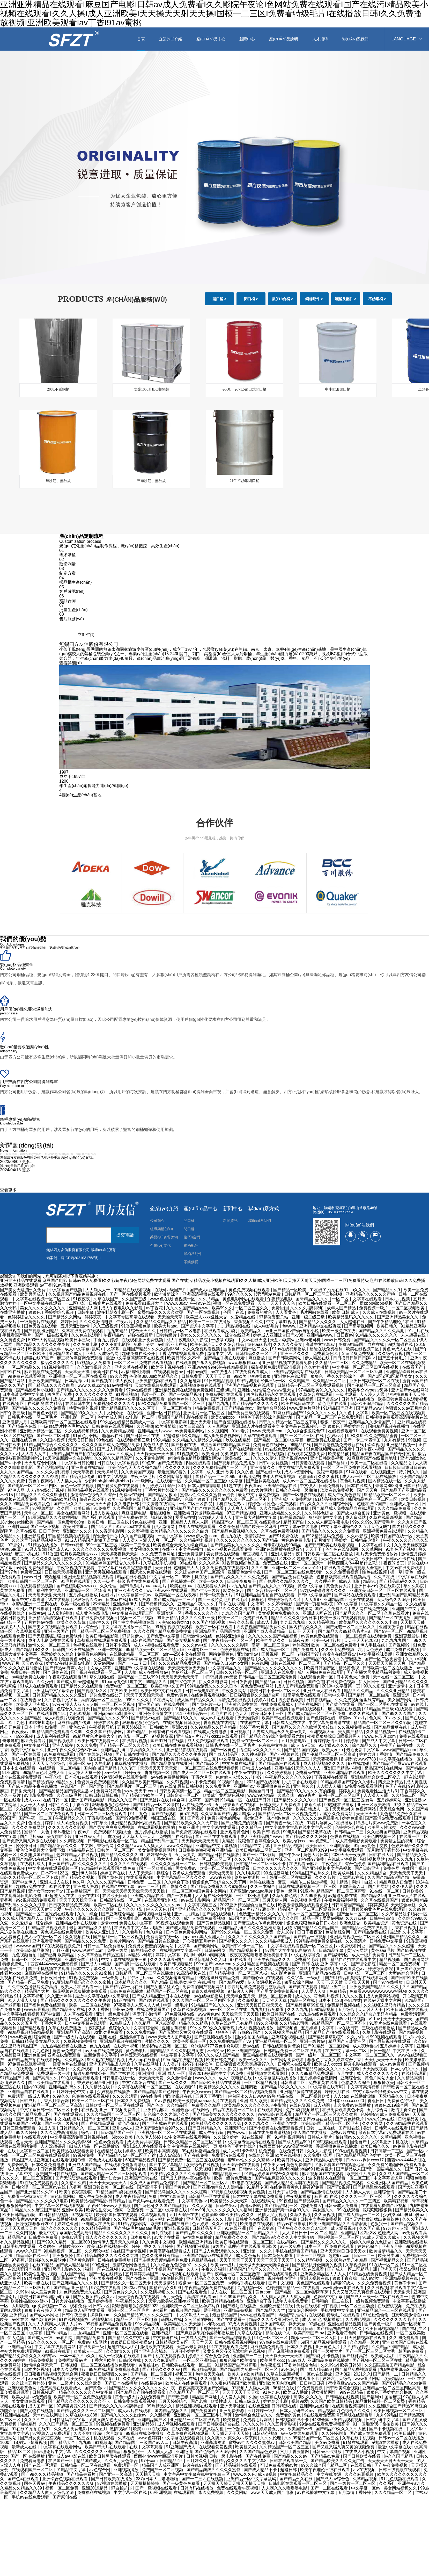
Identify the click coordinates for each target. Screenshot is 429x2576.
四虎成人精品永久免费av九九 (279, 1731)
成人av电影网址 (242, 1558)
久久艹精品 (209, 1299)
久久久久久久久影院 (230, 1645)
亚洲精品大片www (155, 1431)
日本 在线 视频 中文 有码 (241, 1604)
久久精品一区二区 (330, 1381)
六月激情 (114, 2433)
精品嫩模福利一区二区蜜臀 (380, 2401)
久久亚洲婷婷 (60, 1996)
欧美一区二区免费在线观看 (243, 1617)
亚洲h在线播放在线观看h (279, 1549)
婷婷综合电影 (276, 2401)
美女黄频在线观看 (29, 2401)
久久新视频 (249, 2000)
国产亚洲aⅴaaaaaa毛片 (252, 1891)
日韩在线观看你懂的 (282, 2046)
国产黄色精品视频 (214, 1923)
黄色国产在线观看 (314, 2283)
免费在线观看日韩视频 (317, 2306)
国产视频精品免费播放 (235, 1463)
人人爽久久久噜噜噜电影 (285, 2488)
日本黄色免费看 (279, 2255)
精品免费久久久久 (232, 2237)
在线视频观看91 (343, 1431)
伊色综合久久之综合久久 (167, 2114)
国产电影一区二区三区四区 (33, 1485)
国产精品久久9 (387, 1290)
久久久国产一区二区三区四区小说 (203, 2000)
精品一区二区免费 (275, 1996)
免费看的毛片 (307, 1959)
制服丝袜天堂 (279, 1859)
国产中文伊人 (25, 1882)
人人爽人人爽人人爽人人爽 (286, 2296)
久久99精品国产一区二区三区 (312, 2438)
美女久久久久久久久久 (201, 1335)
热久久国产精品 (399, 2456)
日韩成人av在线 (257, 1768)
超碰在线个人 (278, 2333)
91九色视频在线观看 (400, 2479)
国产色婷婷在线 (321, 1718)
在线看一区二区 (413, 1836)
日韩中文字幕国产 (315, 1595)
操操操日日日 (262, 1791)
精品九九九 (219, 1403)
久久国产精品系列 (130, 2219)
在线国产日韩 (259, 1800)
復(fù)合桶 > (282, 299)
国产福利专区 (336, 1955)
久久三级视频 (106, 1326)
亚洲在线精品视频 (345, 2324)
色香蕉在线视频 (345, 1836)
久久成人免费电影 (71, 2429)
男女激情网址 (324, 2392)
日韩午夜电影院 (241, 1659)
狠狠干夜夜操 (345, 2278)
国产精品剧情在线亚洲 (172, 1763)
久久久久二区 (37, 2420)
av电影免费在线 (39, 1795)
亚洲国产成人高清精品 (265, 1631)
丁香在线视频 (404, 1927)
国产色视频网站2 (52, 1467)
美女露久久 (324, 2210)
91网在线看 (357, 1472)
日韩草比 (100, 1823)
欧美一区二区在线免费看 (334, 1645)
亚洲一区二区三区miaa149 (297, 1567)
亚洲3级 (343, 2374)
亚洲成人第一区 (405, 1504)
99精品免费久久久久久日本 (212, 1686)
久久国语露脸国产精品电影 (390, 2365)
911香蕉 (50, 1554)
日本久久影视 (212, 1558)
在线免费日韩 (292, 2151)
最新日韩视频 (190, 1786)
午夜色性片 (332, 1863)
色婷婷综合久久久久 (27, 1317)
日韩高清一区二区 (183, 1795)
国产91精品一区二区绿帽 (156, 1804)
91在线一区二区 (384, 1891)
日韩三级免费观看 (19, 2128)
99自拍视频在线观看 (173, 1627)
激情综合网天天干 (41, 2365)
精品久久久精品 (359, 1691)
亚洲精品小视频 (288, 1845)
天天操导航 (108, 1472)
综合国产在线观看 (106, 1759)
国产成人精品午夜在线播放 (33, 1786)
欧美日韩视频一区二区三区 (398, 2410)
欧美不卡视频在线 (168, 1367)
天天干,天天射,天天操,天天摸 (344, 1982)
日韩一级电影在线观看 (304, 2269)
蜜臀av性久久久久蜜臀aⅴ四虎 (92, 1558)
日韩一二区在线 (321, 2128)
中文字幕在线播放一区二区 (126, 1627)
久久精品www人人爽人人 (140, 1845)
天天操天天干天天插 (240, 2014)
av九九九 (237, 1586)
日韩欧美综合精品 (367, 1403)
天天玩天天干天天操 (384, 2060)
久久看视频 (138, 1531)
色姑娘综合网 (338, 1932)
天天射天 (402, 2292)
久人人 (193, 2269)
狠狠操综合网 (19, 2205)
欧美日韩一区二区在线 (108, 1522)
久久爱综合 (22, 1923)
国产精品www (369, 1408)
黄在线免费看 (13, 1590)
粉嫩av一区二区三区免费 (201, 2283)
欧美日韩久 (387, 1326)
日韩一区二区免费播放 (104, 1946)
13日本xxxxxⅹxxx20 (346, 2100)
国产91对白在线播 (167, 1740)
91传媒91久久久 (334, 1745)
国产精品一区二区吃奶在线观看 (45, 1914)
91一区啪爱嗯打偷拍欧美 (376, 2424)
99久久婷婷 (27, 2132)
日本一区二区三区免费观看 (102, 1814)
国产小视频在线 (285, 1754)
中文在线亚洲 (406, 2050)
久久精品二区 (404, 1795)
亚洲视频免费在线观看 (384, 1531)
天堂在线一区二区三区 (394, 1677)
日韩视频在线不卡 (293, 2420)
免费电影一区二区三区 (127, 1686)
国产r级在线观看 (154, 2000)
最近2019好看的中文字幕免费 (216, 2073)
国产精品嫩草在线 (391, 1727)
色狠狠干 (379, 2223)
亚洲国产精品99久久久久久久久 (78, 1863)
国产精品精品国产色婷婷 (157, 2091)
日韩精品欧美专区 (172, 2342)
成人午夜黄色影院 (345, 1494)
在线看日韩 (361, 2465)
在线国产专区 (73, 2274)
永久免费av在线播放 (353, 2105)
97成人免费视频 (242, 2324)
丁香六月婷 (163, 1859)
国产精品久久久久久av (295, 1800)
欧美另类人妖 (79, 2378)
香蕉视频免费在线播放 (337, 2146)
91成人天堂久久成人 (382, 2237)
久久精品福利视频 (197, 1540)
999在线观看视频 (351, 2151)
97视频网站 (43, 1508)
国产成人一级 (40, 2337)
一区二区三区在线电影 (157, 2019)
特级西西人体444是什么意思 (354, 1563)
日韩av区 (101, 2306)
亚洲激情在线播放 (411, 2242)
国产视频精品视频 (200, 2369)
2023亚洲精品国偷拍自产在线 (248, 1905)
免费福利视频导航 (303, 2110)
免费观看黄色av (350, 1968)
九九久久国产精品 (17, 1472)
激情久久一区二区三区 (49, 1645)
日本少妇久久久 (406, 2069)
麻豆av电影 (80, 1663)
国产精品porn (268, 1681)
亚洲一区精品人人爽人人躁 (184, 1522)
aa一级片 (113, 1772)
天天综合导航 (404, 1905)
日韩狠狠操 (299, 1508)
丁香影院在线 (100, 1818)
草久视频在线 (102, 1677)
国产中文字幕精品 (166, 2164)
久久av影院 (358, 1536)
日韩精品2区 (172, 2460)
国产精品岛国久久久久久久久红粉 (328, 2069)
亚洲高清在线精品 (88, 1467)
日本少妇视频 (37, 2369)
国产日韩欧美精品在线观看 (216, 2082)
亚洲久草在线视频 (131, 1367)
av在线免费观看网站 (284, 1449)
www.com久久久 (230, 1964)
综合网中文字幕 (187, 1800)
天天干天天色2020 (361, 1640)
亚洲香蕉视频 (175, 2028)
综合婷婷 (44, 1923)
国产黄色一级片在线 (285, 1823)
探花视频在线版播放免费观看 (80, 1991)
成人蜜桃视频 (60, 1613)
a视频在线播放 (386, 2442)
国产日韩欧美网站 (285, 1358)
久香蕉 (75, 2187)
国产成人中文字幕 (379, 1740)
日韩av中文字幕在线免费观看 (138, 1399)
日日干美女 (50, 1531)
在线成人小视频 (360, 2451)
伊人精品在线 (318, 1358)
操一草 (396, 1572)
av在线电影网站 (196, 1900)
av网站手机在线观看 (246, 2283)
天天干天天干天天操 (241, 2392)
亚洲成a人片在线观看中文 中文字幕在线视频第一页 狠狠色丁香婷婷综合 (299, 1426)
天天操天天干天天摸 (155, 1454)
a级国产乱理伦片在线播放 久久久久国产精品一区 (274, 1918)
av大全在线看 (167, 2237)
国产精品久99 (373, 1895)
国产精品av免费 (325, 2456)
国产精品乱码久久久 (398, 1581)
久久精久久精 (74, 2183)
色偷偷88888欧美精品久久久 (229, 2214)
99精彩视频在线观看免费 (124, 1777)
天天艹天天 (202, 2342)
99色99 (149, 1463)
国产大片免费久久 (332, 1608)
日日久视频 (294, 1681)
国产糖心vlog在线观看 (264, 1977)
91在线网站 (163, 1700)
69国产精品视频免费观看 (323, 2342)
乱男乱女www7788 (359, 1759)
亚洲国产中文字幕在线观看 (140, 1668)
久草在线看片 (397, 1613)
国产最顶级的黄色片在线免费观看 (374, 1909)
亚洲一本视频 (110, 1649)
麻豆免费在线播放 (324, 1440)
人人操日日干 (295, 2233)
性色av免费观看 (282, 1504)
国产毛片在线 (184, 2328)
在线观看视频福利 (349, 2406)
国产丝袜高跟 (355, 2356)
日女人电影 (107, 1859)
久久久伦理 (271, 2438)
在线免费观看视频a (99, 1617)
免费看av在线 (308, 1772)
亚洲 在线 (108, 2037)
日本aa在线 (116, 1599)
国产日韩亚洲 (368, 1868)
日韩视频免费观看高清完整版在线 (397, 1417)
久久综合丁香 (177, 1882)
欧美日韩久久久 (375, 2146)
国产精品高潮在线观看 (279, 1763)
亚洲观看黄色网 (235, 1832)
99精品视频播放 (95, 2219)
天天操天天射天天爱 (43, 1909)
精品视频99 (390, 1959)
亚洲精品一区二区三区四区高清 (53, 2105)
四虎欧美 (111, 1836)
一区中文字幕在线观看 (41, 1303)
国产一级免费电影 (123, 1918)
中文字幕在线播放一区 (400, 1759)
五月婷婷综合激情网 (319, 2078)
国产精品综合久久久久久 (255, 1403)
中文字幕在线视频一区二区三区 (41, 1299)
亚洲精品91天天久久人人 (298, 1768)
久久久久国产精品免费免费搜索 (163, 1631)
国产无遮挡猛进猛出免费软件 (55, 1636)
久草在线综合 (250, 2333)
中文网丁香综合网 (97, 1845)
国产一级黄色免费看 (181, 2483)
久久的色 (245, 1472)
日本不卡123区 (55, 1873)
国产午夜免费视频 (391, 2465)
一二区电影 (75, 1303)
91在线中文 (60, 1886)
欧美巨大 (325, 2169)
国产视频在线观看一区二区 (96, 1672)
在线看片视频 (135, 1740)
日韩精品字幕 (332, 1950)
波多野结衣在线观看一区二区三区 (339, 2178)
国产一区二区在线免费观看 (49, 1814)
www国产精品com (400, 1750)
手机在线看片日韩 (29, 1759)
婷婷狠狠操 (378, 1905)
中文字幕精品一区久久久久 (182, 1877)
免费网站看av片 (73, 2360)
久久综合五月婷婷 (29, 2383)
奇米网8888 (386, 1485)
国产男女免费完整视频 (277, 1991)
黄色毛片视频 (353, 1481)
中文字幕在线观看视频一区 (53, 1868)
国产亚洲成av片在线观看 (165, 2123)
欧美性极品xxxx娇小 (30, 2301)
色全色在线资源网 (342, 1549)
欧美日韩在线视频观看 (283, 1718)
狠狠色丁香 (227, 2032)
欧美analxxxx (223, 1417)
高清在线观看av (202, 2296)
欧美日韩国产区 (321, 1668)
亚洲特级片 (162, 2333)
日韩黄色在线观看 (252, 2219)
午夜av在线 (200, 1303)
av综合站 (90, 1627)
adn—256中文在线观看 (184, 1654)
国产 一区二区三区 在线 (302, 1435)
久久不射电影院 (116, 1344)
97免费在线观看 (106, 2287)
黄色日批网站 (63, 2196)
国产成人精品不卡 (261, 2469)
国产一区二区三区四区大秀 (370, 2351)
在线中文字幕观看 (146, 2447)
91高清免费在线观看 (302, 1695)
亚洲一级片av (313, 2041)
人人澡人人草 (213, 1449)
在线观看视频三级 (134, 1440)
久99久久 (60, 2096)
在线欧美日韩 (115, 1895)
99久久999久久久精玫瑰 (213, 2028)
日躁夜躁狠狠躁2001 (35, 2223)
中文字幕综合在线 (139, 2082)
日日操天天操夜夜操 (64, 1572)
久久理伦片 (325, 1581)
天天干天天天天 (398, 2019)
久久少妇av (357, 2037)
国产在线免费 (196, 2155)
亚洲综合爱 (351, 2078)
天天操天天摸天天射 (200, 1841)
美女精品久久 (48, 2041)
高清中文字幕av (321, 1344)
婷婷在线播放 (262, 1882)
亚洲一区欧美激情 (374, 1804)
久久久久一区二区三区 (279, 1659)
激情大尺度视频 (273, 2214)
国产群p (97, 1786)
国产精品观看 (33, 2028)
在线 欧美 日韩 (124, 1691)
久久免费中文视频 (159, 2242)
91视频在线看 (58, 2351)
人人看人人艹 (34, 1454)
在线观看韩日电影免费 (21, 1895)
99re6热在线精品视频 (228, 1367)
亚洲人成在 (63, 1745)
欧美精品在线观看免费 (73, 2151)
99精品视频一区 (227, 2173)
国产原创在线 (184, 1444)
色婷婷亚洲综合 (231, 1636)
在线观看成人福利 (221, 1331)
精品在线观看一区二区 (234, 2110)
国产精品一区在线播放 (390, 1617)
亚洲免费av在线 (133, 1517)
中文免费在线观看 (239, 1763)
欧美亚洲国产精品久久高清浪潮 (338, 2223)
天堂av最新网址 (192, 2346)
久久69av (329, 2365)
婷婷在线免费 (107, 1722)
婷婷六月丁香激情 (376, 1754)
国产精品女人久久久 (318, 1321)
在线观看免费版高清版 (126, 2164)
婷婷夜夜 (93, 1317)
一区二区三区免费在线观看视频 (143, 1362)
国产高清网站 (416, 1959)
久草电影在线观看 (379, 2032)
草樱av (345, 1718)
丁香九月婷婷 (106, 1340)
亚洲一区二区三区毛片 (129, 2310)
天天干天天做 (218, 1376)
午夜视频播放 (299, 2196)
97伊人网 (16, 1490)
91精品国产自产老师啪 (236, 2365)
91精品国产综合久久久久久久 (51, 1444)
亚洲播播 (147, 2073)
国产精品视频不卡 (246, 1950)
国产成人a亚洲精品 (208, 1290)
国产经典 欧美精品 (57, 1955)
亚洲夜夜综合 (392, 1627)
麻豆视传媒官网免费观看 (80, 1358)
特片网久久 (409, 1472)
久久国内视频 (53, 1440)
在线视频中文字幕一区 (181, 1950)
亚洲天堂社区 (191, 1809)
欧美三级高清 (192, 1426)
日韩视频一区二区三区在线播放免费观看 (98, 2365)
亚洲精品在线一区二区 (276, 2041)
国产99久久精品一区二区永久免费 (242, 1932)
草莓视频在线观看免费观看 (102, 1640)
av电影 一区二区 (134, 1736)
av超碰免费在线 (343, 1895)
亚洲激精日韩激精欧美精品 (199, 1513)
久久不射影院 (225, 2223)
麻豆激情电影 (134, 1513)
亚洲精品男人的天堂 (324, 2160)
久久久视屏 (209, 1563)
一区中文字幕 (170, 1536)
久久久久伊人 (266, 1458)
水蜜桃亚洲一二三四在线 (35, 1604)
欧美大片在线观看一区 (82, 1987)
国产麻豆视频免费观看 (289, 2351)
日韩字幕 (86, 1312)
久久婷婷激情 (317, 1367)
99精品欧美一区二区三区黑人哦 (155, 1649)
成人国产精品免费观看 (298, 1686)
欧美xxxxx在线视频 (151, 2429)
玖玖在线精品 (239, 1440)
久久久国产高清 (249, 1859)
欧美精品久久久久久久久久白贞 (179, 1531)
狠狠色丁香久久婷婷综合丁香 (337, 1376)
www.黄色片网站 (305, 1408)
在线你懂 (135, 1413)
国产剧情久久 (175, 1886)
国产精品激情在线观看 (322, 2192)
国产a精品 (136, 1731)
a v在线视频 (364, 2469)
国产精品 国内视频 (302, 1750)
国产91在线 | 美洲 (355, 2128)
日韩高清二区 (293, 2082)
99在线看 (188, 1563)
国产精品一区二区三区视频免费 (287, 1814)
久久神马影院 (254, 1754)
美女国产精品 (351, 1731)
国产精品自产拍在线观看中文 (349, 1959)
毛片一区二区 (153, 1394)
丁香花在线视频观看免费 (181, 1353)
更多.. (27, 1161)
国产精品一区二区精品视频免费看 (246, 2091)
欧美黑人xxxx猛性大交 (207, 1317)
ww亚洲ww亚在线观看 (167, 1590)
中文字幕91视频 (281, 1321)
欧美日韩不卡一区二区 (243, 1946)
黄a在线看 (189, 1814)
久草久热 (286, 1795)
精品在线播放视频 (61, 2219)
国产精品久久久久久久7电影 (42, 2201)
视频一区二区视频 (137, 1617)
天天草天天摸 (78, 1371)
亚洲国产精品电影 (88, 1800)
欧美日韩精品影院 (102, 1636)
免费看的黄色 (260, 1312)
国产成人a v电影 (97, 1964)
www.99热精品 (261, 1795)
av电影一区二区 (140, 1417)
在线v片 (108, 1595)
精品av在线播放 (292, 2223)
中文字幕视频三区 (200, 1905)
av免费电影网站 (190, 1431)
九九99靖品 (118, 1331)
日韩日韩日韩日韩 (102, 1795)
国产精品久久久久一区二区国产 (85, 2410)
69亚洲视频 (160, 2492)
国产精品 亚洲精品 (71, 2287)
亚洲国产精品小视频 (343, 1768)
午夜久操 (53, 1777)
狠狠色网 (409, 1900)
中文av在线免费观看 (405, 1567)
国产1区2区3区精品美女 (390, 1376)
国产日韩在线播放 (132, 1754)
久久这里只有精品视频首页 (37, 1540)
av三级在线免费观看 (299, 2433)
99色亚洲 (101, 2265)
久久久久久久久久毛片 (395, 2319)
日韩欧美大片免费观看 (281, 1804)
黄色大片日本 (316, 1854)
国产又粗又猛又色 (163, 1987)
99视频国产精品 (186, 2310)
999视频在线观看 (386, 2037)
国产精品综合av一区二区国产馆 (127, 2155)
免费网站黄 (18, 2164)
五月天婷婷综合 (132, 1727)
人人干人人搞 (122, 1968)
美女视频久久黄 (145, 1549)
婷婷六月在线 (338, 2091)
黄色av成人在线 (397, 1349)
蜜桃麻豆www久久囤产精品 (354, 2383)
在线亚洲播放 (13, 1312)
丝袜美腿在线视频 (106, 2278)
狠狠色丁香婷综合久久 (259, 1841)
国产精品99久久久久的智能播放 (332, 1659)
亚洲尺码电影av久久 (63, 2269)
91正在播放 (125, 2000)
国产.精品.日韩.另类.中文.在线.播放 (184, 1982)
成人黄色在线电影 (93, 1613)
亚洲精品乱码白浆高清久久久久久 (132, 1750)
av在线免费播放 (198, 2237)
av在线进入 (222, 1371)
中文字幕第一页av (135, 1595)
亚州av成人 (122, 2128)
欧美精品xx (394, 2378)
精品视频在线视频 (262, 2378)
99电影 (289, 1832)
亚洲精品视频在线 (402, 2278)
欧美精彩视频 (397, 2201)
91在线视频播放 (74, 2319)
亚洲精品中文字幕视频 (217, 1845)
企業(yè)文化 (160, 1245)
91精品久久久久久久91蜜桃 (87, 1973)
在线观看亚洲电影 (161, 1900)
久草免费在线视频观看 (188, 2433)
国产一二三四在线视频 (203, 2479)
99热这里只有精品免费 (218, 1977)
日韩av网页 (215, 1950)
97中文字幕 (347, 1604)
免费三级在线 (276, 1563)
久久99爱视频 (313, 1895)
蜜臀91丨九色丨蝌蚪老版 (47, 1832)
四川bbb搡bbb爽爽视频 (206, 1955)
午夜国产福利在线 (397, 1745)
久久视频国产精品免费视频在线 (77, 1294)
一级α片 (315, 1977)
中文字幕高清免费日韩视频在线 (79, 2137)
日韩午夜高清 (382, 1918)
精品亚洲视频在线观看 (196, 2406)
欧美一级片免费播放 (233, 2178)
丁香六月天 (202, 1777)
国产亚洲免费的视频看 (242, 1823)
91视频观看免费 (237, 1709)
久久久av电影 (195, 1645)
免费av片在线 (343, 2132)
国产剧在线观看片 (308, 1709)
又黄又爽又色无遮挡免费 (112, 2420)
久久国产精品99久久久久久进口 (143, 2315)
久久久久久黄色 (47, 1558)
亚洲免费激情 (191, 1554)
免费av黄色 (178, 1695)
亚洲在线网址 (310, 1704)
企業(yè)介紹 (164, 1208)
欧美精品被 (339, 1454)
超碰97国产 (251, 2032)
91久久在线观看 (364, 1713)
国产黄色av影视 (43, 1413)
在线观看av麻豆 (304, 1863)
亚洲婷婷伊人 (126, 1604)
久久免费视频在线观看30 (225, 1567)
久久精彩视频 (310, 2260)
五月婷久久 (197, 2460)
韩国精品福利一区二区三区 (373, 1499)
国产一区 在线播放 (28, 2456)
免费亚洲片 (189, 1827)
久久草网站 (372, 1549)
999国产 (8, 1818)
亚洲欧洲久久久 (78, 1531)
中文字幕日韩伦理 (78, 1463)
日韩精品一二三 (350, 1832)
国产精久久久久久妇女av (124, 2415)
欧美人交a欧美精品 (245, 2374)
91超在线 (233, 1485)
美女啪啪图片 (60, 1836)
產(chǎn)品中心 (200, 1208)
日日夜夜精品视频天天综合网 (51, 2374)
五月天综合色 (134, 2169)
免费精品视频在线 (344, 2005)
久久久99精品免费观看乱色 (25, 1504)
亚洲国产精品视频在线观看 (249, 1385)
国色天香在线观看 (41, 1326)
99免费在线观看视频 (27, 1376)
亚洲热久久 (303, 1786)
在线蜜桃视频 (390, 2306)
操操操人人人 (13, 1627)
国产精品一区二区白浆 (369, 1695)
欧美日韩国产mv (309, 2333)
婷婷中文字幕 (168, 1955)
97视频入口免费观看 (51, 2433)
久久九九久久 (257, 2123)
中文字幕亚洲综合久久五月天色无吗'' (355, 1526)
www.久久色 (244, 2474)
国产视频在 (102, 1381)
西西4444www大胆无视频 (55, 1964)
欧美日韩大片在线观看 (106, 2447)
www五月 (11, 1663)
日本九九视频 (398, 1299)
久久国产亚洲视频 (138, 1536)
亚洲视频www (294, 1458)
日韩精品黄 (409, 2119)
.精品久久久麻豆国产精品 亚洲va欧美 (49, 2210)
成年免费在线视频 (403, 1649)
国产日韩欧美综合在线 (219, 2424)
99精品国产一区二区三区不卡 (339, 2023)
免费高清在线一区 (163, 1937)
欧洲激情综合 (167, 1294)
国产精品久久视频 (78, 1877)
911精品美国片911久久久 (231, 2019)
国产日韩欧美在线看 (362, 2456)
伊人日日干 (369, 1681)
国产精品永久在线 (296, 2479)
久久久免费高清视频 (59, 2132)
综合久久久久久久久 (60, 2228)
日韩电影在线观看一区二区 (113, 1841)
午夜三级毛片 (144, 1476)
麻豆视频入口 (256, 1554)
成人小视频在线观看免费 (230, 1549)
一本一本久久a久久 (78, 2356)
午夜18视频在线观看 (76, 1567)
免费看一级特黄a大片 (28, 2196)
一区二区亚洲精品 (200, 2360)
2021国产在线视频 (264, 1782)
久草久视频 (301, 2214)
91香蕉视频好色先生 (241, 1563)
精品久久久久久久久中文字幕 (86, 2392)
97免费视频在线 (180, 2014)
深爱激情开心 (106, 1536)
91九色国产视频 (401, 1549)
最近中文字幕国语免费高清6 (65, 2233)
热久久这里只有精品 (161, 2255)
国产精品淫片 (184, 1558)
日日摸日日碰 (313, 2383)
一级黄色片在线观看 (39, 1321)
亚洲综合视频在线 (288, 2037)
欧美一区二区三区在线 (93, 2100)
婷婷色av (256, 1504)
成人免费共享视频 (144, 2142)
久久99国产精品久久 (238, 2296)
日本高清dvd (77, 1381)
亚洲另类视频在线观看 (106, 1572)
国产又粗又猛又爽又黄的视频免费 (343, 2447)
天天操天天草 (170, 1317)
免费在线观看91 (413, 1736)
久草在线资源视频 (190, 2009)
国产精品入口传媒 (78, 1476)
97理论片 (17, 1545)
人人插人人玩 (358, 2192)
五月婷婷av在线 (39, 1622)
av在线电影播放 (209, 1996)
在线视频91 (186, 2087)
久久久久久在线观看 (129, 1863)
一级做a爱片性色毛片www (65, 1426)
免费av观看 (72, 2237)
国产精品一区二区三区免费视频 (101, 1631)
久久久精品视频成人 (274, 1941)
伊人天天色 (157, 1909)
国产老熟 (199, 2401)
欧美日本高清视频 (162, 2151)
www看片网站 (368, 2378)
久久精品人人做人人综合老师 (47, 2492)
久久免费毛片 (218, 1786)
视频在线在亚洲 (283, 2278)
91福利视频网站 (290, 2137)
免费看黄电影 (33, 2460)
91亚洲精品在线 (15, 2415)
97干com (149, 2460)
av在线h (167, 1786)
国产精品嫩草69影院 (305, 2005)
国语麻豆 (392, 2397)
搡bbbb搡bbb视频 (376, 1303)
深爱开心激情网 (147, 2014)
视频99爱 (299, 2401)
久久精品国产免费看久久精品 (194, 2105)
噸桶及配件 (193, 1254)
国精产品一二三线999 (215, 1476)
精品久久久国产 (123, 1800)
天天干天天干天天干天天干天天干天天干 (257, 2260)
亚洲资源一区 (170, 1613)
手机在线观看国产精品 (297, 2251)
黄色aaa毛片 (259, 1344)
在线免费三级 (92, 2346)
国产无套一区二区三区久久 (351, 1627)
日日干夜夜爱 (310, 1932)
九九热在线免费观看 (318, 2014)
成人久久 (303, 1996)
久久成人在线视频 (380, 1312)
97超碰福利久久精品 (181, 1435)
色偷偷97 (307, 1476)
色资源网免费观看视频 (98, 1782)
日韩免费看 (192, 1376)
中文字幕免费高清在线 (330, 1722)
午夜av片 (125, 1321)
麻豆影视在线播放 (42, 1973)
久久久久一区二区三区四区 (27, 2178)
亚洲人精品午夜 (286, 1554)
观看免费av (80, 2306)
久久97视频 (177, 1782)
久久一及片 (11, 1795)
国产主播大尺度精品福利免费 (373, 1672)
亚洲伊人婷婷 (85, 1873)
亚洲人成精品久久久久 (281, 1513)
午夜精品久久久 (70, 1818)
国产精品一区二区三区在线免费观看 (329, 1417)
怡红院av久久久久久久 (260, 1750)
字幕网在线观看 (278, 1809)
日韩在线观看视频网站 (236, 2342)
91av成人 (297, 2360)
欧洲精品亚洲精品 (196, 2242)
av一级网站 (143, 1481)
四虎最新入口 (353, 1886)
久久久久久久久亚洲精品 (98, 2451)
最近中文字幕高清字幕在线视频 (135, 1358)
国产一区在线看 (27, 1754)
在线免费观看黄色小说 (343, 2110)
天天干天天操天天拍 (78, 1900)
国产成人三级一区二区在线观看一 (377, 2296)
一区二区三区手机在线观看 (90, 2438)
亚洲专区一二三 (203, 1649)
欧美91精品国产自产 (170, 2223)
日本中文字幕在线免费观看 (258, 2196)
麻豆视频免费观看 (241, 2328)
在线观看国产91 (51, 1713)
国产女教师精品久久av (94, 2296)
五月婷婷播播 (101, 2301)
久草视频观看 (29, 1631)
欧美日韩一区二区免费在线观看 (83, 2397)
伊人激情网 (165, 1526)
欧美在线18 (89, 1895)
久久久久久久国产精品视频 (273, 1636)
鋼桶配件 (191, 1245)
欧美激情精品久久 (386, 2251)
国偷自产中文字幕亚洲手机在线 (379, 2142)
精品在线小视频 (132, 1577)
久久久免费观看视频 (202, 1349)
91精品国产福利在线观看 (119, 2192)
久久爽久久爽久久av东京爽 (232, 2438)
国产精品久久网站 (65, 1317)
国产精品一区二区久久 (344, 1663)
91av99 (197, 2210)
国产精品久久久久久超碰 (392, 1946)
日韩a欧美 (159, 1727)
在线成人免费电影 (211, 1731)
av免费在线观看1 (60, 1754)
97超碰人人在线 (60, 1895)
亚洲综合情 (384, 2192)
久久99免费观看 (404, 2337)
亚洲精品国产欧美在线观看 (349, 1599)
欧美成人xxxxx (327, 2064)
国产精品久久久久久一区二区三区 (385, 1340)
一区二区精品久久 (25, 1367)
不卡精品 (101, 1604)
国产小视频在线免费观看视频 (276, 2128)
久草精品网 (391, 2137)
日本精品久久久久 (131, 1982)
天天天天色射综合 (49, 1763)
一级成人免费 (194, 2337)
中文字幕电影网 (173, 1422)
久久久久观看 (125, 2096)
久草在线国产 (106, 1299)
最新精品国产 (225, 2315)
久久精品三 (252, 1827)
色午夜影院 (271, 2365)
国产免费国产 (204, 2410)
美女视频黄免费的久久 (279, 1613)
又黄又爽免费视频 (358, 1353)
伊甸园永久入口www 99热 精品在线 (261, 2096)
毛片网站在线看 (315, 1312)
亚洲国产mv (149, 1704)
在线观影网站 (264, 2201)
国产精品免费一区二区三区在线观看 (191, 2160)
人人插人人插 (69, 1481)
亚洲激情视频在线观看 (156, 1381)
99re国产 (204, 1964)
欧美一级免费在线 (339, 1331)
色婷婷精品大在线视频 (77, 1854)
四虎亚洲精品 (391, 1782)
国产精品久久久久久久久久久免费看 (90, 1390)
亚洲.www (197, 1367)
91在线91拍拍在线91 (330, 1290)
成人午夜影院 (212, 2132)
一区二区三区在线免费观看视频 (210, 1768)
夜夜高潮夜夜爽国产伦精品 (204, 2388)
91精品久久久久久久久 (377, 1335)
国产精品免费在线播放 (293, 1577)
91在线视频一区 (257, 2137)
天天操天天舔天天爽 (387, 1663)
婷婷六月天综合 (337, 2378)
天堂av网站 (104, 1663)
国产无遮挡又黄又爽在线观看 (186, 2032)
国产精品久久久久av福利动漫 (116, 2406)
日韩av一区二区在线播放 (402, 2438)
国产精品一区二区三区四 (206, 2183)
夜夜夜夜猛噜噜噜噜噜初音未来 (259, 1955)
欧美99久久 (222, 1308)
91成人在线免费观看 (39, 1686)
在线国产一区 (73, 1786)
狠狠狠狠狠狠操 (378, 2210)
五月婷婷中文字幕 (318, 2028)
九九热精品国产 (85, 2333)
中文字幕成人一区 (193, 2315)
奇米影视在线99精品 (282, 1545)
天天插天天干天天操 (231, 2433)
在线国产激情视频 (130, 2251)
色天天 (241, 1713)
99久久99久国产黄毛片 (374, 1522)
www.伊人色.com (202, 1536)
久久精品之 (402, 1463)
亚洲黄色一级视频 (390, 1513)
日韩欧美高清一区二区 (180, 1791)
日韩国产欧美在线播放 (74, 1649)
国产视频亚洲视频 (193, 2246)
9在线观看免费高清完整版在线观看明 (339, 2415)
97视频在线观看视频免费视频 (238, 2192)
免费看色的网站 (92, 1654)
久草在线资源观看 (260, 1435)
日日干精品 (380, 2050)
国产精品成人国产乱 (355, 2169)
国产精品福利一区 (281, 2205)
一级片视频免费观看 (371, 2301)
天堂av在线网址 (48, 2415)
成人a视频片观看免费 (65, 1718)
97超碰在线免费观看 (279, 2342)
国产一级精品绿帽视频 (230, 2337)
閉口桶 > (251, 299)
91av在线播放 (119, 1385)
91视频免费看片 (126, 2110)
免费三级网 (118, 1950)
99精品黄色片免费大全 (94, 1736)
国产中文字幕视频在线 (134, 1622)
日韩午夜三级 (13, 1413)
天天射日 (163, 1567)
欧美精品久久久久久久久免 (216, 2123)
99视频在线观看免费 (175, 1923)
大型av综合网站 (404, 1973)
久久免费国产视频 (138, 1472)
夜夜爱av (20, 1731)
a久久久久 (361, 1290)
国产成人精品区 (224, 1754)
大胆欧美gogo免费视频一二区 (40, 2306)
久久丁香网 (99, 2009)
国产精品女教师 (163, 1494)
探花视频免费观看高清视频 (276, 1367)
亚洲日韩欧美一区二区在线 (374, 1381)
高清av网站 (251, 2205)
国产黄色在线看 (341, 1704)
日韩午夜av (227, 2205)
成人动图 (322, 2105)
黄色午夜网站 (41, 1481)
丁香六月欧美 (103, 2360)
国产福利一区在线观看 (136, 1964)
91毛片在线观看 (76, 1581)
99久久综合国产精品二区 (324, 2465)
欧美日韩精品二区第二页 (258, 1850)
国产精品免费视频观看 (356, 2369)
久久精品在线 (98, 2087)
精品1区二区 (20, 2451)
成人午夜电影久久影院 (122, 1308)
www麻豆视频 (37, 2009)
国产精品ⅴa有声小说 (64, 1668)
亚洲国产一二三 (248, 2356)
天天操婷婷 (248, 1718)
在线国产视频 (415, 1868)
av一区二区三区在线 (229, 2009)
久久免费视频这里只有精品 (360, 1700)
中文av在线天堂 (253, 1340)
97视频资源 (163, 1736)
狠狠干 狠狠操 (330, 1472)
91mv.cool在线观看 (134, 1526)
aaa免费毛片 (321, 1841)
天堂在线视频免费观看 (156, 1385)
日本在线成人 (360, 1485)
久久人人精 (202, 2205)
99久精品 (161, 1440)
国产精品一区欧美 (290, 1290)
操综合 (163, 1873)
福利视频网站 (373, 1859)
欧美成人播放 (296, 2392)
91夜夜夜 (82, 1299)
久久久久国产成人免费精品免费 (111, 1444)
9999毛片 (307, 1795)
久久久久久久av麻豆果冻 (316, 1818)
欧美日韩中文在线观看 (161, 1691)
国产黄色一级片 (379, 2324)
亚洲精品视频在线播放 (121, 2041)
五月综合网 (378, 2110)
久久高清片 (356, 1941)
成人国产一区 (41, 2406)
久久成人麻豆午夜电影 (328, 1522)
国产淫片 (196, 1818)
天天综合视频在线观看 (139, 2296)
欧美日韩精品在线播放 (223, 2301)
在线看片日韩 (301, 2328)
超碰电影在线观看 (360, 2064)
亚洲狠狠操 (63, 2255)
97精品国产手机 (15, 2078)
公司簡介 (157, 1220)
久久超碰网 (191, 1381)
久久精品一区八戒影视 (155, 2023)
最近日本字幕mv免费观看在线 (146, 1659)
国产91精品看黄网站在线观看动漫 (357, 1977)
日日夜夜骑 (242, 1681)
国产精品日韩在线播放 (219, 1854)
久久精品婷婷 (356, 2346)
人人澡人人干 (98, 1290)
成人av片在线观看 (218, 1718)
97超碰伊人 (133, 1636)
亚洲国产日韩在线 (141, 2178)
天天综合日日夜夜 (116, 2019)
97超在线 (317, 2324)
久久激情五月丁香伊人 (221, 2378)
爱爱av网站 (332, 1918)
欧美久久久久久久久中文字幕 (395, 1772)
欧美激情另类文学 (45, 1349)
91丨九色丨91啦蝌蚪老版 (31, 1722)
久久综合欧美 (89, 2383)
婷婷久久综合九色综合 (371, 2242)
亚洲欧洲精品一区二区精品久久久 (248, 2233)
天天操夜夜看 (375, 2069)
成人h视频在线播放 (256, 2028)
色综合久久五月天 (74, 1709)
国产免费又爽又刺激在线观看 (29, 1841)
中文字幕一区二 (164, 1577)
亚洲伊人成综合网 (102, 1353)
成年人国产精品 (342, 1308)
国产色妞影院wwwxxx (77, 1586)
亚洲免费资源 (232, 2410)
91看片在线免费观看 (388, 2023)
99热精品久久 (144, 1950)
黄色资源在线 (405, 1923)
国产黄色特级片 (350, 2119)
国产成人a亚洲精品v (163, 1499)
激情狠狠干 (255, 1536)
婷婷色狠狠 (352, 1818)
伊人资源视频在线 (265, 1982)
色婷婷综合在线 (350, 1827)
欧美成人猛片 (383, 2356)
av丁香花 (155, 1308)
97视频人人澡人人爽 (251, 2388)
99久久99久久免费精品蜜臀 (373, 1435)
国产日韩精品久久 (205, 2128)
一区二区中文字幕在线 (166, 2210)
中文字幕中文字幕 (178, 2055)
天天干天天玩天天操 (67, 1759)
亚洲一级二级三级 (309, 1317)
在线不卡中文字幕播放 (183, 1549)
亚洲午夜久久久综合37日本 (72, 1750)
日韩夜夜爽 (299, 1640)
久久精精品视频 (96, 2228)
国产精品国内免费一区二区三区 (249, 2369)
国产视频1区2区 (92, 1691)
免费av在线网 (132, 1494)
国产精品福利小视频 (35, 1390)
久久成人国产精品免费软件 (155, 2183)
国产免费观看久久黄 (234, 1968)
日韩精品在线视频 (377, 2333)
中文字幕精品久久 (225, 1668)
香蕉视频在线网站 (220, 1722)
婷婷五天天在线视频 (139, 2055)
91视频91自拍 (230, 1782)
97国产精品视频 (242, 1513)
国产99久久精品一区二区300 (64, 2242)
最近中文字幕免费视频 (259, 1494)
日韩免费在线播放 (127, 1991)
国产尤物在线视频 (37, 2410)
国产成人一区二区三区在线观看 (202, 1772)
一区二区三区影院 (196, 1504)
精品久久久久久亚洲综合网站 (327, 1504)
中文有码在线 (166, 2337)
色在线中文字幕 (273, 1745)
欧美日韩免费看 (221, 2060)
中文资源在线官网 (159, 1504)
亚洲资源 (401, 1695)
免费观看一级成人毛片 (29, 2096)
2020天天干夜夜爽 (349, 1854)
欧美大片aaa (166, 1326)
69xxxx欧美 (123, 2137)
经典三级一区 (273, 1381)
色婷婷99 (369, 2114)
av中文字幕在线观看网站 (187, 2137)
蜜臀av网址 (409, 2269)
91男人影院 (35, 1549)
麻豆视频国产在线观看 (323, 2173)
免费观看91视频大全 (144, 1303)
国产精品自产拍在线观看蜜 (141, 2392)
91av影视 (162, 2100)
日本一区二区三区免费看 (311, 1914)
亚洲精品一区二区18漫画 (88, 1590)
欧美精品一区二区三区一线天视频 (180, 2169)
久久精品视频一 (381, 1731)
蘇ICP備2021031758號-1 (81, 1258)
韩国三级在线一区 (168, 1818)
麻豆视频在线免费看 (43, 1371)
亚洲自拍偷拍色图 (167, 2278)
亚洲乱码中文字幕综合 (53, 1691)
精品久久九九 (401, 1859)
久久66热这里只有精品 (347, 2260)
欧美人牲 (20, 2397)
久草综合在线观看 (316, 1394)
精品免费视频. (208, 1408)
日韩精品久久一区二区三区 (84, 2128)
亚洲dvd (180, 1727)
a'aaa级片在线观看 (46, 2378)
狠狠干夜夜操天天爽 (43, 2310)
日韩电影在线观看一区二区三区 (298, 2483)
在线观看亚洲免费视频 (143, 1340)
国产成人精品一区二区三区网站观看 (114, 2173)
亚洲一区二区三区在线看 (126, 2333)
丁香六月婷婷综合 (162, 1490)
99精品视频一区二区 (62, 2251)
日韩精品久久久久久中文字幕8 (239, 2460)
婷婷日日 (69, 1321)
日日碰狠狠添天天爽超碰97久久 (245, 2064)
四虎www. (236, 2132)
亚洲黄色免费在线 (241, 1704)
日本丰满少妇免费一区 (45, 1727)
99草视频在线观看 (330, 2142)
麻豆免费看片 (34, 1740)
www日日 (32, 1577)
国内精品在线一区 (385, 1481)
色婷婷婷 (16, 2019)
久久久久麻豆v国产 (168, 1959)
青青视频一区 (158, 1772)
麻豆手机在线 (28, 1554)
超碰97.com (340, 2255)
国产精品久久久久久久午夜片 (43, 1344)
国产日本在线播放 (122, 2383)
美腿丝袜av (148, 2365)
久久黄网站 (237, 2492)
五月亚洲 (61, 1950)
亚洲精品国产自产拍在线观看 (76, 1454)
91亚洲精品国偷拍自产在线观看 (265, 1595)
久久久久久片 (178, 1467)
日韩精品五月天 (207, 2228)
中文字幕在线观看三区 (133, 1613)
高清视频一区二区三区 (102, 1700)
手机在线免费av (230, 1504)
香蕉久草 (313, 1804)
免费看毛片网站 (258, 2420)
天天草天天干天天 (139, 1836)
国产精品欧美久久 (411, 2210)
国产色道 (316, 1681)
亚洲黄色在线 (285, 2123)
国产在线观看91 (69, 2114)
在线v (160, 1290)
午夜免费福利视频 (341, 1900)
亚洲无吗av (236, 2128)
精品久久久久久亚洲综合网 (274, 2319)
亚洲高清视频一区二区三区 (355, 1937)
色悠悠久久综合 (356, 2082)
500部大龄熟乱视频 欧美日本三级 (59, 1340)
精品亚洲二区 (334, 1987)
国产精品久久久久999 (108, 1718)
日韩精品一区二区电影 (180, 1331)
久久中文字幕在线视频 (61, 1809)
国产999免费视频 (132, 1818)
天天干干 (314, 1549)
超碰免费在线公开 (139, 1353)
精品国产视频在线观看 (268, 1964)
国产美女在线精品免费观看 (53, 1627)
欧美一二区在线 (109, 1905)
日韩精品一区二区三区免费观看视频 (311, 1385)
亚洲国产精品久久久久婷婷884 (151, 1349)
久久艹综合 (88, 1914)
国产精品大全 (63, 2442)
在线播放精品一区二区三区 (134, 1654)
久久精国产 (299, 1381)
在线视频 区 (13, 1403)
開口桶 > (219, 299)
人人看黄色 (286, 1312)
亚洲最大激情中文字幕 (256, 1517)
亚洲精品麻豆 (156, 2110)
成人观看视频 (344, 2228)
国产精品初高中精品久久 (51, 1782)
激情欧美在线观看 (157, 2346)
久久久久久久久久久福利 (229, 2210)
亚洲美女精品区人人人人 (323, 2274)
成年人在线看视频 (279, 1476)
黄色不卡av (405, 2283)
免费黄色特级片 (402, 2100)
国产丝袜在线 (123, 2073)
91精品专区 (257, 2187)
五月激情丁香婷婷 (331, 1540)
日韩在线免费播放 (115, 2260)
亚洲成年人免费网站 (293, 1499)
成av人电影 (350, 1581)
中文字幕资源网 (389, 2178)
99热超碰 (52, 1577)
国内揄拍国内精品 (252, 2037)
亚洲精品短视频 (239, 2310)
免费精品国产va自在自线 (309, 2119)
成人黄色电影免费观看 (357, 1841)
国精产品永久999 (165, 2287)
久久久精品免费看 (395, 1508)
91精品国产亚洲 (338, 1408)
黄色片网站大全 (380, 2078)
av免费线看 (41, 2397)
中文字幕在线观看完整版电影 (125, 1567)
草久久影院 (414, 1586)
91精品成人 (120, 2023)
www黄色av (208, 2014)
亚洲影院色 (35, 1536)
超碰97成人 (344, 2283)
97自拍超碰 (122, 2488)
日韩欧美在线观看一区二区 (187, 2365)
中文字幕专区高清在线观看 (130, 1317)
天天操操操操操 (145, 2483)
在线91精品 (43, 2265)
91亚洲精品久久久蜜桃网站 (53, 1517)
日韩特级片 (167, 1335)
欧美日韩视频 (414, 1499)
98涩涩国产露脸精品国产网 (225, 1444)
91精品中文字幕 (255, 1845)
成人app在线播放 (144, 2060)
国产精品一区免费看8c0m (61, 1522)
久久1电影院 (249, 1873)
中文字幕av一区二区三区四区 (204, 1859)
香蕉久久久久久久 (202, 1613)
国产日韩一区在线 (143, 1435)
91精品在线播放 (43, 1545)
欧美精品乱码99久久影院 (213, 2069)
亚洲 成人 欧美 (254, 2100)
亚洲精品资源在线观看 (301, 2091)
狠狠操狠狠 (261, 1376)
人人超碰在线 (353, 1321)
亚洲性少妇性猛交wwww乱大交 (267, 1390)
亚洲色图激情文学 (156, 1713)
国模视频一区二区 (278, 1654)
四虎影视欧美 (291, 1700)
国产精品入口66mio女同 (226, 1663)
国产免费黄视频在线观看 (194, 1832)
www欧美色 (21, 2037)
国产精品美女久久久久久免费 (297, 2100)
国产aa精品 (57, 2333)
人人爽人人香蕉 (242, 1508)
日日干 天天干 (302, 1631)
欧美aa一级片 (223, 2265)
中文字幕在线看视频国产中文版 (31, 2014)
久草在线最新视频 (386, 1517)
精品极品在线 (82, 1850)
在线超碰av (288, 2242)
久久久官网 (373, 2123)
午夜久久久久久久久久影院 (90, 1909)
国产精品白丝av (239, 1408)
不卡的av (216, 2050)
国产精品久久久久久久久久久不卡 (79, 2401)
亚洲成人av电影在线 (67, 2456)
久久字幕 (295, 1977)
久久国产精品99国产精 (388, 1877)
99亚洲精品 (168, 1617)
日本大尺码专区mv (297, 2410)
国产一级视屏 (180, 1895)
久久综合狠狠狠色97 (306, 1431)
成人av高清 (170, 2155)
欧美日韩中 (372, 1558)
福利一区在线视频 (102, 2269)
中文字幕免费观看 (347, 1850)
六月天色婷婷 (370, 1649)
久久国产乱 (370, 2228)
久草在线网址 (147, 2064)
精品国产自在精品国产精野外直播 (383, 1454)
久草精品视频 (366, 2479)
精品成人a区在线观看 (85, 2310)
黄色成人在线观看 (106, 2160)
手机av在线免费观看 (31, 2497)
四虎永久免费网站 (337, 1814)
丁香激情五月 (108, 2378)
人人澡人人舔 (373, 1394)
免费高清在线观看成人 (170, 2251)
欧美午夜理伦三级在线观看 (325, 2469)
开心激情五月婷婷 (199, 1941)
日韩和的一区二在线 (331, 2301)
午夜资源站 (322, 1968)
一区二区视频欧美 (408, 1308)
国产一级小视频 (46, 1526)
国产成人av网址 (44, 2315)
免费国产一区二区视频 (163, 2469)
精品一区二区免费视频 (400, 1964)
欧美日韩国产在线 (279, 2014)
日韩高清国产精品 (348, 1905)
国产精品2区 (208, 1763)
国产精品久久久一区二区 (358, 1613)
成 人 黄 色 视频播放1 (322, 2319)
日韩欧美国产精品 (295, 2442)
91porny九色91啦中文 (122, 1681)
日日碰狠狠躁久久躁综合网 (255, 1695)
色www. (289, 1326)
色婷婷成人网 (110, 1417)
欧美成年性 (344, 1873)
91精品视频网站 (133, 2223)
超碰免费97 (311, 2205)
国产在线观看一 (232, 2319)
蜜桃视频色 (160, 1513)
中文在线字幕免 (306, 1955)
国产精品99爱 (232, 1982)
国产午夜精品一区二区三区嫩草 (231, 2274)
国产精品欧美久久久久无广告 (191, 1823)
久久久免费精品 (141, 2032)
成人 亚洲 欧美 (220, 1472)
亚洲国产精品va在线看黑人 (207, 2255)
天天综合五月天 (241, 1996)
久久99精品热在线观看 (407, 2123)
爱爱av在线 (185, 1517)
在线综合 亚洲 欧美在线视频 (274, 2155)
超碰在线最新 (141, 1335)
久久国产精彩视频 (209, 1622)
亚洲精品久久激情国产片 (372, 1422)
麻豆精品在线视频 (345, 1709)
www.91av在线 (381, 2119)
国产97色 (9, 1572)
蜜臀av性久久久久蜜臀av (251, 2160)
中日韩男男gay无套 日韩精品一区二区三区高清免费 (250, 1677)
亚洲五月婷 (392, 2246)
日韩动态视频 (265, 2433)
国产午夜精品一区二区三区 (228, 1640)
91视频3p (103, 2442)
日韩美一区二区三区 (116, 1850)
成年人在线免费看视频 (205, 1918)
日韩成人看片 (320, 2137)
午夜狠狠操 (95, 2028)
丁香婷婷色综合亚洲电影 (96, 2082)
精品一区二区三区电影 (225, 1791)
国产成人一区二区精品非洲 (352, 2269)
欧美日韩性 (316, 1845)
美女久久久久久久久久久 (43, 1308)
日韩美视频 (196, 2456)
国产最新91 (176, 2069)
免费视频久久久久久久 (114, 1403)
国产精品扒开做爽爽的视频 (317, 2265)
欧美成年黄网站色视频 (224, 1795)
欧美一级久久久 (254, 2060)
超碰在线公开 (92, 1499)
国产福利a (338, 1463)
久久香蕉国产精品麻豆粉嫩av (140, 1508)
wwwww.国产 (28, 1946)
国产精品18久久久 (33, 1649)
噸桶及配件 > (345, 299)
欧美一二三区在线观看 (90, 2005)
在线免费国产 (176, 1704)
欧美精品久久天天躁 (229, 2201)
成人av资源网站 (299, 1472)
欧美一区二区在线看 (369, 1463)
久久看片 (200, 1399)
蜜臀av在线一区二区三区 (255, 1740)
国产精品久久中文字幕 (129, 2337)
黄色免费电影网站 (258, 1686)
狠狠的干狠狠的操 (159, 1809)
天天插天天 (367, 1814)
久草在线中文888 (81, 2415)
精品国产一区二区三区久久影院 (382, 1722)
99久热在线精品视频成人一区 (128, 1422)
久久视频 (145, 1426)
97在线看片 (240, 1959)
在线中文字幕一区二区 (346, 2050)
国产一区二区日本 (53, 1435)
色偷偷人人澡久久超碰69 (239, 1777)
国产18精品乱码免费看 (322, 1536)
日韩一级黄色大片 (216, 1595)
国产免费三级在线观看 (249, 1413)
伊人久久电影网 (214, 1681)
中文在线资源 (329, 2474)
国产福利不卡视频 (323, 2356)
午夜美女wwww (197, 2091)
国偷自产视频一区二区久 (246, 1349)
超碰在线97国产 (39, 1358)
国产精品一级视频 (310, 1937)
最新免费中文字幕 (101, 2055)
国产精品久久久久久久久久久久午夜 (142, 2388)
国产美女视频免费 (184, 1640)
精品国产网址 (205, 2397)
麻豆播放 (257, 1358)
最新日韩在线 (106, 1371)
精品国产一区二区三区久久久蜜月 (326, 2114)
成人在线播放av (154, 1672)
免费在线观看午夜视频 (238, 2488)
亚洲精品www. (320, 1335)
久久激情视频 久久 (94, 1367)
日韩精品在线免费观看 (49, 1449)
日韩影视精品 (319, 1700)
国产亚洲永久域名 (151, 2351)
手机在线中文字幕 (338, 2310)
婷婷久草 (134, 2151)
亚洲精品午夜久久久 (196, 1604)
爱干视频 (212, 2310)
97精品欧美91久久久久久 (322, 1390)
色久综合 (155, 1932)
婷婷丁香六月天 (255, 1727)
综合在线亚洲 (238, 1335)
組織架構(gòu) (161, 1229)
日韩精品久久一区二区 (256, 1353)
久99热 (22, 2292)
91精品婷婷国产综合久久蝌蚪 (113, 1563)
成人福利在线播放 (167, 2219)
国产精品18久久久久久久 (284, 2087)
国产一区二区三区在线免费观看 (293, 1572)
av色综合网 (100, 2469)
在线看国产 (413, 1367)
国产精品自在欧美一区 (142, 1795)
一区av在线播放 (318, 2374)
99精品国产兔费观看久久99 (58, 1731)
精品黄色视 (349, 1668)
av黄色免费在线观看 (320, 1636)
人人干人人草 (33, 1804)
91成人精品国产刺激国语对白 (92, 1540)
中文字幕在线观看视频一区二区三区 (300, 1946)
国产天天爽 (368, 1490)
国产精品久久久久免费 (86, 1941)
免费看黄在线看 (324, 2082)
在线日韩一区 (56, 1800)
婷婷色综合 (368, 2246)
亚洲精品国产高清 (74, 2032)
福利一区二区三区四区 (340, 1795)
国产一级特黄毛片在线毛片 (223, 1599)
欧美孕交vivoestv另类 (368, 1390)
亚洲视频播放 (126, 2469)
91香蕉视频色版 (136, 1326)
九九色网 (41, 2050)
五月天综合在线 (184, 2214)
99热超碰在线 (401, 1344)
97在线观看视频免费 (61, 1946)
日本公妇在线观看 (82, 1777)
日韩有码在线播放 (358, 1399)
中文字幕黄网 (173, 2196)
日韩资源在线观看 (308, 1463)
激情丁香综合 (404, 2110)
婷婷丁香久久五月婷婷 (153, 2246)
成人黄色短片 (249, 2255)
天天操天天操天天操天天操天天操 (134, 1891)
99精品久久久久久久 (162, 1918)
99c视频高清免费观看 (36, 1900)
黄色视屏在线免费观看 (62, 1932)
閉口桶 (189, 1229)
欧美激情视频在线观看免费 (303, 1905)
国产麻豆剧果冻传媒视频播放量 (205, 2333)
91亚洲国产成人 (181, 2447)
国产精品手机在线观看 (225, 1358)
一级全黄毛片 (115, 1977)
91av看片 (241, 1431)
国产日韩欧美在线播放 (112, 2479)
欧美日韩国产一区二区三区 (33, 1581)
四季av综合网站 (299, 1982)
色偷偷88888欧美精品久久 (154, 1376)
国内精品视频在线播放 (389, 1426)
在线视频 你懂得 (306, 1900)
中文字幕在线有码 (327, 2087)
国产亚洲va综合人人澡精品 (218, 2187)
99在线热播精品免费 (201, 2151)
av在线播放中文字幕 (316, 2492)
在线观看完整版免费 (306, 1454)
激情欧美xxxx (72, 2246)
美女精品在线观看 (223, 1554)
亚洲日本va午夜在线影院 (377, 1586)
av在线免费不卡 (197, 1804)
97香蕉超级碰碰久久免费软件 (39, 2260)
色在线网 (260, 1663)
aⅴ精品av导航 (140, 1955)
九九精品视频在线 (234, 1326)
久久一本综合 (263, 1886)
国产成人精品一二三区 (174, 1599)
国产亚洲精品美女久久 (398, 1317)
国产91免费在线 (284, 1536)
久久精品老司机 (294, 2023)
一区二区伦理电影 (253, 1895)
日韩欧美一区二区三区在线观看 (114, 2105)
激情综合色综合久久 (254, 2415)
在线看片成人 (33, 1863)
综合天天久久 (144, 1331)
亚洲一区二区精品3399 (306, 1850)
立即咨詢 (86, 634)
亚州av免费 (123, 2009)
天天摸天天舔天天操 (187, 1668)
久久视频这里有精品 (176, 1977)
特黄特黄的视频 (84, 1408)
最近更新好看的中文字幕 (181, 1472)
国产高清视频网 (359, 1326)
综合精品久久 (365, 1745)
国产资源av (328, 1399)
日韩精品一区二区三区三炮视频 (313, 1294)
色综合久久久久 (356, 2410)
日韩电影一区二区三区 (365, 1973)
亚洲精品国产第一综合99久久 (282, 2210)
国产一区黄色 (224, 1750)
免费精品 (338, 1991)
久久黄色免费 (13, 1340)
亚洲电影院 (340, 1845)
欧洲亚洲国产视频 (244, 2050)
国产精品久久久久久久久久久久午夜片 (76, 2000)
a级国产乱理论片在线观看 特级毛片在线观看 (319, 2315)
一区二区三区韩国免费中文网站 (197, 1891)
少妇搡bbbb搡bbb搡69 (292, 2169)
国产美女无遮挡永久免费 (23, 1290)
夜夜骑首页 (394, 1563)
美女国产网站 (400, 1700)
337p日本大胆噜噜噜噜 (200, 1485)
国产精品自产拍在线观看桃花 (332, 2032)
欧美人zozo (333, 1750)
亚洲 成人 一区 (172, 2073)
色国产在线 (234, 1312)
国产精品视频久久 (407, 2223)
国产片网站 (379, 1886)
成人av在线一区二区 (43, 1937)
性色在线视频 (375, 1572)
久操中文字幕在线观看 (270, 2397)
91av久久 (394, 1718)
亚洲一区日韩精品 (164, 1413)
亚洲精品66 (144, 2424)
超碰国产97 (309, 1654)
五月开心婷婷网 (186, 2351)
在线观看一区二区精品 (60, 1768)
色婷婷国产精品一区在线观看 (293, 2287)
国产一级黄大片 (328, 2351)
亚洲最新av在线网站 (410, 1390)
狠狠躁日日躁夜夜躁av (131, 2342)
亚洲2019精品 (95, 2488)
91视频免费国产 (59, 1367)
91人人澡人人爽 (23, 2000)
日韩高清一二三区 (387, 2151)
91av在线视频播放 (289, 1349)
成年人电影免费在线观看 (51, 1640)
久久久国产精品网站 (105, 1731)
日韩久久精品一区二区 (237, 1672)
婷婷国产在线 (113, 1873)
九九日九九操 (293, 1622)
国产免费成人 (306, 1649)
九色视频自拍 (25, 1955)
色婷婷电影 (209, 1709)
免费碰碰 (279, 1308)
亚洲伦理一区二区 (78, 2328)
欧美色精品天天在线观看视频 (112, 1809)
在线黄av (36, 1613)
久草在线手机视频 (160, 1563)
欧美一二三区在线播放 (210, 1321)
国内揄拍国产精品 (101, 1768)
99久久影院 (375, 1686)
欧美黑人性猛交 (382, 1827)
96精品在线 (301, 1444)
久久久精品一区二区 (393, 2492)
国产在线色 (136, 2278)
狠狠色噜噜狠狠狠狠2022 (136, 2306)
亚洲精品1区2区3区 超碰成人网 (289, 1558)
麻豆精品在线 (204, 2260)
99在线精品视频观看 (80, 2078)
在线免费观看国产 (154, 2009)
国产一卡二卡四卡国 (362, 1440)
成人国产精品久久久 (196, 1700)
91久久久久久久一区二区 (51, 2342)
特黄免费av (217, 1809)
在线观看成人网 (212, 1586)
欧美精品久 (251, 1331)
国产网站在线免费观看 (355, 1595)
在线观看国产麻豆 (25, 2269)
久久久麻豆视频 (360, 2474)
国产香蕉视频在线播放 (235, 1422)
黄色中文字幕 (311, 1586)
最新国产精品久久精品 (90, 1927)
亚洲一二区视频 (311, 2255)
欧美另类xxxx (273, 2360)
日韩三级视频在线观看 (400, 2469)
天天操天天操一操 (85, 1772)
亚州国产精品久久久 (402, 1937)
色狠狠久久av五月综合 (406, 1408)
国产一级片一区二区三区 (319, 2055)
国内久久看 (152, 2069)
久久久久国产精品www (187, 1308)
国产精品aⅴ (416, 1768)
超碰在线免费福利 (326, 1349)
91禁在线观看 (37, 2278)
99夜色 (285, 2201)
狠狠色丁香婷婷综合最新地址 (266, 1417)
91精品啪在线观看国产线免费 (109, 1868)
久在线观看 (27, 1809)
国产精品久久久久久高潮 (382, 1331)
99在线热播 (151, 2096)
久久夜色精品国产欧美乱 (233, 2383)
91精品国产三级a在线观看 (389, 1709)
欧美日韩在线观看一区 (98, 1740)
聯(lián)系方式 (263, 1208)
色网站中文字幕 (329, 2296)
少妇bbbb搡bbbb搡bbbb (107, 1481)
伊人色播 (16, 2337)
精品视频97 (328, 2410)
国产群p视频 (339, 2187)
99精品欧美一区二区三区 (387, 1494)
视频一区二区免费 (62, 2488)
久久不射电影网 (150, 1458)
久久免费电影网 (135, 1859)
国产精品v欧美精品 (59, 1499)
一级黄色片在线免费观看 (145, 1558)
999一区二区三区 (102, 1545)
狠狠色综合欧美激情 (238, 2360)
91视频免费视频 (84, 1977)
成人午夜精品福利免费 (136, 2196)
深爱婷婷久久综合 (58, 1654)
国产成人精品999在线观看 (121, 1449)
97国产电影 (187, 1449)
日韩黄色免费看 (44, 2237)
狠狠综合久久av (88, 1599)
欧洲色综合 (350, 1923)
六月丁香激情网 (295, 2451)
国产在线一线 (269, 1472)
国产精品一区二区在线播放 (25, 1399)
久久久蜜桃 (329, 1476)
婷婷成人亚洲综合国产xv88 (278, 1335)
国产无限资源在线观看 (76, 2178)
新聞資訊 (230, 1220)
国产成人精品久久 (41, 2328)
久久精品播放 (252, 2278)
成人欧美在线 (106, 1513)
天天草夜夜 (84, 1472)
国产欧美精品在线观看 (49, 2082)
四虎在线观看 (199, 1463)
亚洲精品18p (20, 2346)
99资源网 (304, 1608)
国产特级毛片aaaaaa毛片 (144, 1586)
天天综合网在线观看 (241, 2164)
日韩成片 (29, 2100)
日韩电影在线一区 (119, 2078)
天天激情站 (165, 2283)
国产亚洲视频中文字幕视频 (327, 1868)
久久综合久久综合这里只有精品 (368, 2014)
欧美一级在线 (37, 2283)
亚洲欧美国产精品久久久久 (374, 1987)
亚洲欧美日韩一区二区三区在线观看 (64, 1422)
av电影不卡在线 (173, 1344)
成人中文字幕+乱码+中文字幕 (92, 1349)
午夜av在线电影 (249, 1772)
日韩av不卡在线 (401, 1558)
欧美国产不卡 (300, 2429)
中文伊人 (308, 1485)
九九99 (86, 2442)
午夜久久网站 (235, 1691)
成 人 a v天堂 (303, 1745)
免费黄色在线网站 (270, 1444)
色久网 (375, 1718)
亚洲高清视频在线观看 (203, 1294)
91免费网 (101, 1508)
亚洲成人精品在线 (147, 1895)
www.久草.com (91, 1385)
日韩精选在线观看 (155, 1709)
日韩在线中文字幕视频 (118, 1463)
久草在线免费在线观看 (83, 1331)
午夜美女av (273, 2164)
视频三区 (184, 2374)
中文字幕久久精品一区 (382, 1604)
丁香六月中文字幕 (182, 1608)
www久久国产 (28, 2251)
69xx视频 (25, 1736)
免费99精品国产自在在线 (361, 1344)
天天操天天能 (413, 1622)
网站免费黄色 (222, 1654)
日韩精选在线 (284, 2406)
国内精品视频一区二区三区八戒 (238, 1973)
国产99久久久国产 (399, 1713)
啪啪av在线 (113, 1435)
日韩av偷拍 (197, 1371)
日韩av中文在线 (254, 2169)
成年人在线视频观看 (197, 1526)
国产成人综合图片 (354, 1513)
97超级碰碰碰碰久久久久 (323, 1590)
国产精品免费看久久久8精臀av (219, 1886)
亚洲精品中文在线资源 (320, 1326)
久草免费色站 (285, 1895)
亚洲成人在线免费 (278, 1672)
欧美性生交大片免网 (105, 2210)
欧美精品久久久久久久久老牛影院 (255, 2105)
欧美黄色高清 (271, 2119)
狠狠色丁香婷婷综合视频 (51, 1312)
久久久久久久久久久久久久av (153, 1905)
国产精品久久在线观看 (82, 1686)
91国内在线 (185, 1709)
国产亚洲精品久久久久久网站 (197, 1909)
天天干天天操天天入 (108, 2183)
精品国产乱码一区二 (160, 1841)
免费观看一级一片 (54, 2073)
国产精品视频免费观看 (343, 2183)
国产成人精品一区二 (271, 1649)
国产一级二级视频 (62, 2123)
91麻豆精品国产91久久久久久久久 (305, 1413)
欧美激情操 (166, 1426)
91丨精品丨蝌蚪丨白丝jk (354, 1882)
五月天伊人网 (275, 1900)
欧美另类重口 (76, 1526)
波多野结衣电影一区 (116, 1312)
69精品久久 (157, 1681)
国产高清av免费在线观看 (388, 1818)
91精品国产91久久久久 (213, 2005)
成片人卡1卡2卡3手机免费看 (249, 2151)
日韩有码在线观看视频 (170, 1731)
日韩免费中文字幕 (386, 1941)
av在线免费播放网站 (170, 1777)
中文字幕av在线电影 (299, 1526)
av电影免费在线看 (29, 1677)
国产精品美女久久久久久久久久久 (224, 2114)
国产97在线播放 (388, 1982)
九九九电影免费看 (268, 2009)
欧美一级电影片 (327, 1640)
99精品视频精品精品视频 (31, 2032)
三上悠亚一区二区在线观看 (287, 1877)
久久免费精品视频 (118, 1431)
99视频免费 (84, 2155)
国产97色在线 (183, 1681)
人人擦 (130, 1672)
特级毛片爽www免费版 (377, 1823)
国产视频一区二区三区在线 (377, 2360)
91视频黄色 (188, 1454)
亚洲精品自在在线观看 (29, 2091)
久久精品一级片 (365, 2342)
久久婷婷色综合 (319, 1513)
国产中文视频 (281, 2283)
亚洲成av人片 (88, 1836)
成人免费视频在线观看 (208, 1740)
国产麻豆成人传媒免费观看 (258, 1923)
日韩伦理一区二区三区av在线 (39, 2187)
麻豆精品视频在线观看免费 (268, 2055)
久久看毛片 (133, 1932)
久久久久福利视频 (307, 1308)
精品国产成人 (89, 2460)
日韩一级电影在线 (202, 1691)
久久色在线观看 (86, 1335)
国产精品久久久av (291, 2456)
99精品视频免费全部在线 (319, 1941)
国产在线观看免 (193, 2292)
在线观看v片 (36, 2137)
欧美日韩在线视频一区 (108, 2246)
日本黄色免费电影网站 (187, 1932)
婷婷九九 (347, 1791)
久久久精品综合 (372, 1873)
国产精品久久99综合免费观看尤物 (273, 1736)
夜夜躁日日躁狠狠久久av (104, 2374)
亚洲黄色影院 (82, 2260)
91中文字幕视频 (113, 1476)
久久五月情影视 (282, 2424)
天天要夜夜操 (326, 1759)
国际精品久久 (391, 2096)
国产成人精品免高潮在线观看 (292, 2183)
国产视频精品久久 (158, 1604)
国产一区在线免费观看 (216, 1836)
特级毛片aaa (142, 1977)
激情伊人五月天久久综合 (116, 2242)
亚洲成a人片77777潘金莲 (251, 1909)
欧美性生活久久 (271, 1640)
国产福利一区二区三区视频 (118, 1937)
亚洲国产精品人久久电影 (209, 2219)
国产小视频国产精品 (165, 2269)
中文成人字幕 (99, 1668)
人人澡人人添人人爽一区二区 (149, 1540)
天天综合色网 (392, 1809)
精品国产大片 (37, 1991)
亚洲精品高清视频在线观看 (53, 1617)
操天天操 (297, 2324)
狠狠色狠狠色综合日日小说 (311, 1923)
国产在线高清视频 (281, 2274)
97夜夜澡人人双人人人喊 (75, 1704)
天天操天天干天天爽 (284, 2356)
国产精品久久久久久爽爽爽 (211, 2278)
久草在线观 (26, 1531)
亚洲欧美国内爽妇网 (278, 2383)
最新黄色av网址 (76, 1659)
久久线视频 (377, 2287)
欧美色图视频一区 (380, 1836)
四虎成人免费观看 (189, 1873)
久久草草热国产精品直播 (101, 1955)
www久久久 (206, 2078)
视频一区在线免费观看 (234, 1303)
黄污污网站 (358, 1950)
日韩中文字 (335, 1695)
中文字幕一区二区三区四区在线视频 (366, 1367)
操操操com (101, 2315)
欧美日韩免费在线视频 (407, 2009)
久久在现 (264, 1968)
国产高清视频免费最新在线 (339, 1444)
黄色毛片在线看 (333, 1403)
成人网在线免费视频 (370, 1608)
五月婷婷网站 (390, 1800)
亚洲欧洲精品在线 (277, 2306)
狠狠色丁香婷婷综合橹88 (389, 2392)
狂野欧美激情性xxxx (79, 1554)
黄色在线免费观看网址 (185, 2119)
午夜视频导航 (102, 1727)
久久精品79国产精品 (391, 2346)
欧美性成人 (221, 2401)
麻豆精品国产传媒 (74, 1722)
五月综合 (347, 2009)
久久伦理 (108, 1586)
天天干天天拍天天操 (145, 1695)
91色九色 (272, 2392)
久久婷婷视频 (280, 1772)
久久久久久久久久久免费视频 (99, 1549)
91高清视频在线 (191, 1973)
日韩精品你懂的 (366, 1540)
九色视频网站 (364, 1809)
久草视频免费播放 (80, 2041)
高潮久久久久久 (308, 2397)
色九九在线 (231, 1536)
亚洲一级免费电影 (113, 2014)
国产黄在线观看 (304, 1987)
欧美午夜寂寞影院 (76, 2192)
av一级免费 (291, 2246)
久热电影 (103, 1763)
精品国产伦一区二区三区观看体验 (309, 1909)
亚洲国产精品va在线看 (320, 1973)
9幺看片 (160, 2310)
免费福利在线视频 (94, 2492)
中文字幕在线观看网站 (55, 2346)
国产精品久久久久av (161, 2369)
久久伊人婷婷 (149, 2137)
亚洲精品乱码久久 (66, 2087)
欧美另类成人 (33, 1294)
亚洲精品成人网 (84, 1308)
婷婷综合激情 (159, 1854)
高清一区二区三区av (271, 1645)
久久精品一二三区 (332, 1362)
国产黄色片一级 (207, 1704)
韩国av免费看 (411, 2351)
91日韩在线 (132, 2269)
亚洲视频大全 (323, 1731)
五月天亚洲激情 (76, 1326)
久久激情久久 (119, 2351)
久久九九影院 (320, 2151)
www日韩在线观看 (275, 2114)
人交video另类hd (174, 1622)
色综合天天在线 (210, 2374)
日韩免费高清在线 (57, 2169)
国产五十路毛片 (393, 1358)
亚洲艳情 (184, 2451)
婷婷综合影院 (381, 1968)
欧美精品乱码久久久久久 (351, 1317)
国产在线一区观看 (41, 2465)
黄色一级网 (287, 1891)
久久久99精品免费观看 (179, 1663)
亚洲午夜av (408, 2483)
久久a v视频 (416, 1659)
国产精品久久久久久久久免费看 (330, 1531)
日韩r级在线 (130, 2360)
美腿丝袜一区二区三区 (192, 1672)
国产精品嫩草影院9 (326, 2037)
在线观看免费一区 (317, 1677)
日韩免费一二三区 (145, 1882)
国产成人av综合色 (333, 2479)
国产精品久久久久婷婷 (306, 1836)
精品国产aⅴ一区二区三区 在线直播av (246, 1522)
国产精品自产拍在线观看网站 (35, 2060)
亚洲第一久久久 (258, 2251)
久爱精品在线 (243, 1317)
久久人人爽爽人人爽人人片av (55, 2324)
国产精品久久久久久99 (122, 1854)
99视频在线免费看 (113, 2424)
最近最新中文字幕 (70, 2278)
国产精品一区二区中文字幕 (279, 1440)
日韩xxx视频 (72, 1545)
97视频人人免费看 (94, 1362)
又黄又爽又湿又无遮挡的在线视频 (234, 2351)
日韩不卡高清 (118, 1645)
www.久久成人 (120, 1454)
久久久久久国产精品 (106, 1882)
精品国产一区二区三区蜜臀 (341, 1891)
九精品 (228, 1841)
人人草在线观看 (79, 2014)
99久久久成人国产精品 (218, 2055)
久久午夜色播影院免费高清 (33, 1987)
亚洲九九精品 (187, 1914)
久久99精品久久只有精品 (213, 1727)
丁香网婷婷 (210, 2328)
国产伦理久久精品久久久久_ (285, 1581)
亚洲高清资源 (213, 2442)
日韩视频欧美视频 (216, 1863)
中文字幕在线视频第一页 (124, 1959)
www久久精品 (180, 1845)
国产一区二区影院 (259, 1854)
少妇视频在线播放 (114, 2091)
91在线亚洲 (236, 2228)
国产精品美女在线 (69, 2009)
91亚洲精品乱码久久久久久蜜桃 (82, 1982)
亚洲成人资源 (86, 1886)
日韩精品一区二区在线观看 (86, 2465)
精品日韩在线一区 (33, 2255)
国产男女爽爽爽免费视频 (112, 1827)
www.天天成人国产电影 (170, 2037)
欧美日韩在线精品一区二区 (191, 1759)
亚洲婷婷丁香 (133, 2037)
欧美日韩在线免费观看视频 (177, 1745)
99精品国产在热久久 (311, 1873)
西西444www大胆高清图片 (159, 2456)
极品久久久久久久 (58, 1362)
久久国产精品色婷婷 (258, 2451)
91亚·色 (307, 1891)
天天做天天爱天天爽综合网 (264, 2265)
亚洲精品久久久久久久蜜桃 (370, 1294)
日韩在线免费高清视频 (270, 2132)
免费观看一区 (126, 2465)
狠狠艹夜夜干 (333, 1422)
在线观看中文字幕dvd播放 (138, 1927)
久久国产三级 (134, 1299)
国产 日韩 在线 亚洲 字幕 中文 (320, 1964)
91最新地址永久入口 (208, 1959)
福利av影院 (162, 1517)
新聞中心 (233, 1208)
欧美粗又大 (246, 2447)
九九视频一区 (250, 2287)
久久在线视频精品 (82, 1431)
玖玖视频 (375, 1444)
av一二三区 (149, 1886)
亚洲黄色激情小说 (245, 1572)
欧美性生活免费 (362, 2173)
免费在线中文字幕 (136, 1923)
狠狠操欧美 (383, 2082)
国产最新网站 (206, 1946)
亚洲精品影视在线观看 (187, 1750)
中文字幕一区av (366, 2488)
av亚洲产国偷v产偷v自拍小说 (292, 1331)
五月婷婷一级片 (262, 2410)
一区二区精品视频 (261, 2082)
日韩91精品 (22, 2041)
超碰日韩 (289, 2469)
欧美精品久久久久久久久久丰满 (368, 1622)
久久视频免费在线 (354, 1727)
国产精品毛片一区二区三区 (132, 1786)
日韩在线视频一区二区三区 (295, 1663)
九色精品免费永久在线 (401, 1814)
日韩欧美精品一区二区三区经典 (353, 1371)
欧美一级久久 (212, 1581)
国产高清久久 (46, 2078)
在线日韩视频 (151, 1968)
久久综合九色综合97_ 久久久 (180, 2265)
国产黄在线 (84, 1449)
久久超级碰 (356, 1918)
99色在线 (105, 1440)
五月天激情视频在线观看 (363, 2337)
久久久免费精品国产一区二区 (220, 1467)
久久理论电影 (97, 2251)
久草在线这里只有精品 (232, 2023)
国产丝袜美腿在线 (263, 1481)
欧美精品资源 (376, 1923)
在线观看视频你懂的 (157, 1827)
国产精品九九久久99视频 (271, 1586)
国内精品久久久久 (306, 1627)
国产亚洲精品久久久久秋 (75, 2283)
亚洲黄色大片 (328, 2346)
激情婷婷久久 (13, 2082)
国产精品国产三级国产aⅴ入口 (142, 2442)
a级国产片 (177, 1290)
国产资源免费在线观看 (118, 1485)
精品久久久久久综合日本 (294, 1617)
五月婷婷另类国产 (142, 2274)
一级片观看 (346, 1394)
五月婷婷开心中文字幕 (73, 2091)
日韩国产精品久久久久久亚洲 (59, 1695)
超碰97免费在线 (31, 1886)
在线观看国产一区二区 (33, 2469)
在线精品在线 (110, 2151)
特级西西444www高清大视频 (286, 2146)
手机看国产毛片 (17, 1335)
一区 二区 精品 (324, 2233)
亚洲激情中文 (401, 1686)
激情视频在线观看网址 (268, 2073)
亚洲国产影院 (273, 2324)
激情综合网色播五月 (132, 2265)
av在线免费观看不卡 (301, 2378)
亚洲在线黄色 (25, 1440)
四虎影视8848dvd (333, 2019)
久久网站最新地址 (176, 1476)
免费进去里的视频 (397, 1841)
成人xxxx (32, 1800)
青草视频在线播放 (131, 1763)
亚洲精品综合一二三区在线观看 (386, 2310)
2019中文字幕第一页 (341, 1686)
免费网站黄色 (109, 1791)
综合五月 (90, 2132)
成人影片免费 (284, 1973)
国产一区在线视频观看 (130, 1294)
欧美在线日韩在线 (298, 1403)
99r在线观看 (349, 2210)
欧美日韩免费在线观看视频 (402, 1399)
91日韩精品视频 (219, 1381)
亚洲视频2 (240, 1731)
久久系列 (387, 2483)
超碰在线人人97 (122, 2346)
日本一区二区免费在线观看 (329, 2246)
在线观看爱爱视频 (216, 2447)
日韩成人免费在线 (289, 1722)
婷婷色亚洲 (68, 2223)
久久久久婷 (254, 2424)
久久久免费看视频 (343, 1572)
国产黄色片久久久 (121, 2292)
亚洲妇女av (111, 2178)
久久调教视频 (72, 1841)
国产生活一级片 (206, 1590)
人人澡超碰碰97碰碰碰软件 (187, 2064)
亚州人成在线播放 (33, 1608)
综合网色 (42, 2037)
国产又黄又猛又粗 (207, 2429)
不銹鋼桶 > (377, 299)
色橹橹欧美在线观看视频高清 (343, 1577)
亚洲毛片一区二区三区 (204, 1413)
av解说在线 (214, 2324)
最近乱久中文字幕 (407, 1932)
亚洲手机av (244, 1786)
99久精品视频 (148, 2324)
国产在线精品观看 (98, 2123)
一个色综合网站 (242, 2429)
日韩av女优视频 (274, 1463)
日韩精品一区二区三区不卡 (261, 1863)
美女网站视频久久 (401, 2488)
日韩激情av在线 (198, 1636)
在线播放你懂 (363, 2096)
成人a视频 (268, 2474)
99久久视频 (266, 2023)
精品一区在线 (303, 2000)
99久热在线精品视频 (106, 2060)
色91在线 (352, 2000)
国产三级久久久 (69, 1504)
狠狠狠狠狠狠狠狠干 (111, 1804)
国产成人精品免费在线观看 (191, 1927)
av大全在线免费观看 (104, 2050)
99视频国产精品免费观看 (109, 2324)
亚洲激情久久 (263, 1467)
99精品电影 (247, 1381)
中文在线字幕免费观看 (299, 1467)
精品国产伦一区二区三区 (236, 1900)
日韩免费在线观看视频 (135, 2401)
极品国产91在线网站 (384, 1768)
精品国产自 (294, 1522)
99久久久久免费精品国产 (189, 1968)
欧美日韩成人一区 (312, 1809)
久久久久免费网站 (29, 1827)
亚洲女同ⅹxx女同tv (46, 1891)
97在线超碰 (359, 1763)
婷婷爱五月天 (272, 2429)
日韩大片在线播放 (68, 2301)
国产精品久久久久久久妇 (324, 2242)
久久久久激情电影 (96, 1321)
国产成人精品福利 (73, 2265)
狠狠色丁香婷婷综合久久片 (276, 1599)
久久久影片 (326, 1877)
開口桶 (189, 1220)
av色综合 (289, 2369)
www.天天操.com (268, 1431)
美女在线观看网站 (74, 1513)
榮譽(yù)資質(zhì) (164, 1237)
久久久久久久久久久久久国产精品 (247, 1540)
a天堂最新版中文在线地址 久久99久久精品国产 (89, 1458)
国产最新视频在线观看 (390, 2041)
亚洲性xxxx (18, 1526)
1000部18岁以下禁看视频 (24, 2442)
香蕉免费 (135, 2210)
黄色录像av (129, 2123)
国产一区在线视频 (204, 1312)
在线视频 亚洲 (94, 2110)
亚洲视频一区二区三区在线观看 (78, 1376)
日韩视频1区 (44, 2392)
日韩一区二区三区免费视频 (37, 1959)
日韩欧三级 (179, 2397)
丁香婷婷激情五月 (326, 1740)
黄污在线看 (162, 2233)
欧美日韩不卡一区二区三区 (275, 1691)
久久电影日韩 (127, 1504)
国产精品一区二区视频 (151, 2374)
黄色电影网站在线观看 (244, 1299)
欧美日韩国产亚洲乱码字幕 (45, 2296)
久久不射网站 (149, 1608)
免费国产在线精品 (176, 1836)
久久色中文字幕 (354, 1413)
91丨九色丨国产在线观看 (153, 1814)
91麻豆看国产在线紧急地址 (372, 1458)
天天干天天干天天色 (277, 1303)
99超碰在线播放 (339, 1804)
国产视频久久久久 (236, 1941)
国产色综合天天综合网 (216, 2451)
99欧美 (241, 1376)
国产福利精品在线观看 (388, 1863)
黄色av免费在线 (67, 2050)
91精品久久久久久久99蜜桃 (42, 1494)
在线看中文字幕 (255, 1722)
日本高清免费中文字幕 (23, 1394)
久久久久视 (353, 1996)
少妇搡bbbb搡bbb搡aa (404, 2214)
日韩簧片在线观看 (106, 1303)
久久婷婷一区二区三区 (144, 2378)
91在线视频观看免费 (228, 2346)
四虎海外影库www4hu (98, 2169)
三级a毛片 (225, 1390)
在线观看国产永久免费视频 (200, 1362)
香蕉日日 (376, 2100)
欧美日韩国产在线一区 (392, 1536)
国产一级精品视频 (186, 1394)
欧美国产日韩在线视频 (57, 2173)
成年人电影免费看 (292, 2301)
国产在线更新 (262, 2228)
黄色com (263, 2292)
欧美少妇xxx (294, 1841)
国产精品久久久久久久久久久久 (53, 1563)
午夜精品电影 (280, 1299)
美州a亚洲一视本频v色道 (267, 1818)
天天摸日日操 (81, 1440)
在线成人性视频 (343, 1859)
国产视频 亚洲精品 (42, 1331)
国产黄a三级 (193, 2019)
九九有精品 (395, 1440)
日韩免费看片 (332, 1485)
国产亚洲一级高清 (116, 2474)
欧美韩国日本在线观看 (117, 2214)
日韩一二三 (365, 2255)
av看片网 (64, 2337)
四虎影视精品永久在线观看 (271, 1394)
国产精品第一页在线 (124, 1987)
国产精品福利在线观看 (236, 2465)
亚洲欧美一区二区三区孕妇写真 (191, 2306)
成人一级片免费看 (369, 1955)
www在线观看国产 (257, 2315)
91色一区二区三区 (271, 2337)
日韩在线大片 (382, 1854)
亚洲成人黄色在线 (145, 2119)
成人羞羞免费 (44, 2292)
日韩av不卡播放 (327, 2451)
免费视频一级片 (374, 1308)
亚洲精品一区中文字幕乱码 (251, 2479)
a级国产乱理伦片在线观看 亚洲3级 (245, 2246)
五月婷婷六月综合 (159, 1485)
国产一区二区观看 (42, 1659)
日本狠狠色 (141, 2237)
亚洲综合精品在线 (280, 1485)
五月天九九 (185, 1854)
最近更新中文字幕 (363, 1750)
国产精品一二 (386, 2374)
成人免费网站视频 (383, 1996)
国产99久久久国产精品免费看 (267, 2069)
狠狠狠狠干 (134, 2451)
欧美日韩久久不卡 (184, 1358)
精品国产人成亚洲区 (347, 2041)
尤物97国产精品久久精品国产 (311, 1927)
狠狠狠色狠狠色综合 (141, 1722)
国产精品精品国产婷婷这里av (66, 1791)
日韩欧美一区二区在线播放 (328, 1554)
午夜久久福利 (214, 2269)
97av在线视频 (139, 1390)
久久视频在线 (78, 1937)
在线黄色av (31, 1700)
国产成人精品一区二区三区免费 (316, 1713)
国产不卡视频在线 (386, 2429)
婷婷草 (352, 1740)
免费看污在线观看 (229, 2155)
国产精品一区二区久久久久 (124, 1745)
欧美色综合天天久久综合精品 (217, 1344)
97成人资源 (140, 1599)
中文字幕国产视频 (66, 1290)
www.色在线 (161, 1299)
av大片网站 (262, 1490)
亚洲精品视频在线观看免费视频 (184, 1390)
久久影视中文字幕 (61, 1700)
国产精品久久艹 (271, 2310)
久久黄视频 (325, 2214)
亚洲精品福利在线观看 (77, 1923)
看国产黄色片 (111, 1877)
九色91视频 (80, 1713)
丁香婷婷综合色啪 (301, 2365)
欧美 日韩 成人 (346, 1312)
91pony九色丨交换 (371, 1845)
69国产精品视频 (140, 2160)
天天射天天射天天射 (47, 1595)
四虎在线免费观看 (64, 2055)
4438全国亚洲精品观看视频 (338, 2420)
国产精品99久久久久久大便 (341, 2429)
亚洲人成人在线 (55, 1882)
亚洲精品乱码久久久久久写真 (128, 1408)
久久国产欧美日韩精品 (143, 1782)
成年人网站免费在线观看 (321, 1672)
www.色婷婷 (149, 2438)
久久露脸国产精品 (37, 1854)
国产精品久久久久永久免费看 (39, 1408)
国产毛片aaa (32, 1836)
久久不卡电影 (280, 1604)
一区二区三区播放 (175, 1408)
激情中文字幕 (220, 1353)
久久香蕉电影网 (110, 1531)
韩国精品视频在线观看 (89, 1490)
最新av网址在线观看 (35, 1709)
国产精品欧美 (307, 2201)
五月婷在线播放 (84, 1595)
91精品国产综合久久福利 (145, 2328)
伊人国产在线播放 (310, 2132)
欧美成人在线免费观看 (186, 2383)
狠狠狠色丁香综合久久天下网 (219, 1882)
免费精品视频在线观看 (47, 2019)
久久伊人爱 (403, 1886)
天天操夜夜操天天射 (120, 1554)
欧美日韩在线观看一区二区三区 (327, 1303)
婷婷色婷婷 (179, 1399)
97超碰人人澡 (396, 2228)
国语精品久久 (390, 2169)
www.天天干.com (140, 1791)
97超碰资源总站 (274, 1317)
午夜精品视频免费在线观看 (209, 2287)
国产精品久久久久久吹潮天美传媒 (303, 1727)
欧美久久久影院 (72, 1622)
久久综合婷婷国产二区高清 (200, 1572)
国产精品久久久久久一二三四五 (351, 2201)
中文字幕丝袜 (37, 1745)
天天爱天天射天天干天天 (391, 2460)
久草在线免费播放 (65, 2028)
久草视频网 (356, 2265)
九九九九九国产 (278, 1608)
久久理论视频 (358, 2319)
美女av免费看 (328, 2442)
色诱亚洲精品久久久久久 (262, 1914)
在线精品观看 (414, 2073)
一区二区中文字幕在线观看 (357, 1299)
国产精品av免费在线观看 (365, 1927)
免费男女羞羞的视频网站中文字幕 (159, 1946)
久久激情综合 (180, 2078)
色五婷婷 (201, 2223)
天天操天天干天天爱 (159, 1768)
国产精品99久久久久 (194, 2233)
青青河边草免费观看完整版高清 (256, 1987)
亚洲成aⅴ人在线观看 (322, 1691)
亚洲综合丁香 (260, 2301)
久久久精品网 (272, 1508)
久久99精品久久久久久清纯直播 (231, 1608)
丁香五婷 (81, 1804)
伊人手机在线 (373, 1645)
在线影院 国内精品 (45, 1403)
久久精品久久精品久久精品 (161, 1321)
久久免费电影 (86, 1344)
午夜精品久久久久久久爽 (71, 2483)
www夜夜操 (221, 1877)
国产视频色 (288, 2028)
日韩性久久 (100, 1622)
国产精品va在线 (146, 1718)
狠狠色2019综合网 (391, 2105)
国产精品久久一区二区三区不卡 (242, 1499)
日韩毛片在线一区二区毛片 (33, 1417)
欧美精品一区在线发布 (176, 1595)
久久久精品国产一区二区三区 (113, 2114)
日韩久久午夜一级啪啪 (297, 1490)
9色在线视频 (144, 1522)
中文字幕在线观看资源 (183, 2438)
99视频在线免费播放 (145, 2433)
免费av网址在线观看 (224, 1394)
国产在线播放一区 (179, 1581)
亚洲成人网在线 (318, 1613)
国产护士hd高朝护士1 (104, 2119)
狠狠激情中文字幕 (326, 1517)
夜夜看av (253, 1485)
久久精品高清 (410, 2078)
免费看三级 (31, 1572)
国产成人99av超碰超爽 (78, 1681)
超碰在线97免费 (310, 1859)
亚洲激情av (248, 1654)
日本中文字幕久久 (90, 1968)
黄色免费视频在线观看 (249, 1290)
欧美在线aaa (182, 1586)
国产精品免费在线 (370, 1932)
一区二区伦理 (84, 2019)
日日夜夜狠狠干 (242, 1581)
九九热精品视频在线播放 (64, 2046)
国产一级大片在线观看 (75, 2037)
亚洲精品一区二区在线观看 (195, 2420)
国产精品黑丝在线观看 (374, 2187)
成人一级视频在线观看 (120, 2356)
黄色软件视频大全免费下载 (41, 1850)
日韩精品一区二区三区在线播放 (144, 1973)
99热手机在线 (195, 1577)
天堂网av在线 (352, 1877)
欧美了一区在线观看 (215, 1627)
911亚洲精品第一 (191, 1713)
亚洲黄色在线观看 (291, 1376)
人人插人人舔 (160, 2451)
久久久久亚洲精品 (393, 1691)
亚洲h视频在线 (179, 2096)
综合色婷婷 (355, 1863)
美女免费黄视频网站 (157, 1850)
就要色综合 (234, 1590)
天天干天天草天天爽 (19, 2228)
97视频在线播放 (112, 2483)
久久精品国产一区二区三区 (194, 2392)
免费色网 (391, 1868)
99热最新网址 (276, 1873)
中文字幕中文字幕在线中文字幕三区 (298, 1827)
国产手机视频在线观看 (49, 1968)
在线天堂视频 (126, 2046)
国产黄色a (143, 2205)
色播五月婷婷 (41, 1823)
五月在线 (345, 2073)
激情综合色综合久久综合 (93, 1494)
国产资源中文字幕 (198, 1326)
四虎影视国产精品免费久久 (261, 1627)
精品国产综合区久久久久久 (255, 2269)
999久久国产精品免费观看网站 (105, 1608)
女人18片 (286, 1932)
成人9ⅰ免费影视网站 (222, 1435)
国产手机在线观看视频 (164, 2356)
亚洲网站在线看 (315, 2406)
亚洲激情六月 (15, 1422)
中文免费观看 (81, 2069)
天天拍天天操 (148, 2474)
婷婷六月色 (265, 1700)
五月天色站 (173, 2296)
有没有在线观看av (339, 1654)
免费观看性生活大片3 (377, 1791)
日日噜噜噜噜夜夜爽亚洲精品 (205, 1850)
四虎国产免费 (60, 1394)
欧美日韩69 (351, 2365)
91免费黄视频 (310, 2388)
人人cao (340, 2096)
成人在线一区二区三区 (231, 2292)
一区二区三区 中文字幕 (22, 2333)
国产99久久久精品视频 (42, 2474)
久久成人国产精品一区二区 (404, 2173)
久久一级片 (104, 1581)
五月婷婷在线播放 (152, 1832)
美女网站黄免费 (246, 1809)
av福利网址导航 (136, 1371)
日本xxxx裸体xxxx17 (365, 2160)
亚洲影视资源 (177, 2228)
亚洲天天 (388, 2269)
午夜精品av (114, 1335)
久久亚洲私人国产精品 (388, 2183)
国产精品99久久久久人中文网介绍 (92, 1413)
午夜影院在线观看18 (67, 1677)
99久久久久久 (240, 1294)
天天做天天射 (222, 1873)
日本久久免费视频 (134, 2100)
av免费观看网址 (351, 1946)
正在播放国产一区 (83, 1891)
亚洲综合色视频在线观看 (65, 2479)
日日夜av (344, 1335)
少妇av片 (336, 1435)
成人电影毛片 (267, 1326)
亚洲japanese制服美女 (115, 1713)
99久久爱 (118, 1376)
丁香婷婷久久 (413, 1791)
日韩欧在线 (11, 1371)
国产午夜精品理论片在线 (391, 1321)
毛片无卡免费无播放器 (377, 1554)
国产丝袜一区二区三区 (358, 1914)
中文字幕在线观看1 (220, 1827)
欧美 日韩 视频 (267, 1832)
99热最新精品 (293, 1517)
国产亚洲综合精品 (118, 1914)
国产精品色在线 (23, 1426)
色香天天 (24, 2142)
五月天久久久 (162, 1449)
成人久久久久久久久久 (378, 2073)
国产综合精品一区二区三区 (272, 1590)
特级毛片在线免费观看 (138, 1581)
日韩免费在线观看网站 (113, 1426)
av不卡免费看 (202, 1782)
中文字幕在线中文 (375, 1545)
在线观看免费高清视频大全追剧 (353, 1567)
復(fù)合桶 (192, 1237)
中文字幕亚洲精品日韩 (118, 2069)
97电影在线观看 (247, 2183)
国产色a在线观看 (24, 2479)
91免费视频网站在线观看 (329, 1449)
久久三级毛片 (70, 1795)
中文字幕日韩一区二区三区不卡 (49, 2110)
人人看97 (313, 1599)
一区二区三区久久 (252, 1308)
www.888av (177, 1303)
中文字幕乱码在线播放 (276, 2078)
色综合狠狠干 (198, 1499)
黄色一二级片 (61, 2383)
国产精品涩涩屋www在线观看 (400, 1763)
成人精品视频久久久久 (324, 1763)
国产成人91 (59, 1549)
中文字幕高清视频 (363, 2087)
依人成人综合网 (80, 1859)
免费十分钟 (144, 1344)
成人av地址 (371, 2278)
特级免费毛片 (15, 1964)
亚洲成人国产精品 (85, 2164)
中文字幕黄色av (192, 2201)
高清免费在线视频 (235, 1700)
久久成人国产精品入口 (23, 1918)
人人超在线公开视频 (46, 1490)
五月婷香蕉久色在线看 (236, 1804)
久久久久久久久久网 (94, 1394)
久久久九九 (298, 2009)
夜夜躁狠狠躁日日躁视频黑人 (334, 1736)
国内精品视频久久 (171, 2410)
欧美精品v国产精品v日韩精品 (98, 2201)
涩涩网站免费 (269, 1294)
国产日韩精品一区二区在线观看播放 (244, 1399)
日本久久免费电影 (49, 2164)
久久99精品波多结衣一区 (405, 1914)
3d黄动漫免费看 (108, 2032)
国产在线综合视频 (96, 1754)
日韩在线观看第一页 (289, 2460)
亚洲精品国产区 (153, 2420)
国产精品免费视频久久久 (235, 1531)
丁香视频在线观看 (331, 1777)
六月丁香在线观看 (301, 1782)
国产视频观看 (62, 1740)
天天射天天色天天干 (180, 1677)
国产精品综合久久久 (59, 1845)
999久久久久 (137, 1700)
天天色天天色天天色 (340, 1558)
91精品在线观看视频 (133, 1290)
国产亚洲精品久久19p (36, 2192)
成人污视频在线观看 (181, 2274)
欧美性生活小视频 (41, 2274)
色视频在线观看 (88, 1645)
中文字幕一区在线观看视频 (60, 2205)
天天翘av (340, 1809)
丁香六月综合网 (55, 2100)
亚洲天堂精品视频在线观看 (89, 1577)
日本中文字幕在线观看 (86, 2023)
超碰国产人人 (187, 1567)
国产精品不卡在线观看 (114, 1709)
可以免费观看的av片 (279, 2465)
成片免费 (20, 1558)
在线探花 (180, 2429)
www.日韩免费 (338, 1340)
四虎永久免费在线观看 (151, 1572)
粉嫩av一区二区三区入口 (314, 2337)
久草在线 (126, 2438)
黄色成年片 (136, 2050)
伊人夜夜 (124, 1381)
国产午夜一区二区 (36, 1818)
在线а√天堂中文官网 (382, 2000)
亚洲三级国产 (57, 1631)
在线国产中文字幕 (118, 1886)
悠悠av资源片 (247, 1877)
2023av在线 (135, 2287)
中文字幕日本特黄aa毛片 (199, 1659)
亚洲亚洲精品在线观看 (344, 1772)
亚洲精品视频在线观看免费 (287, 1362)
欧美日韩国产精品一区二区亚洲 (330, 2123)
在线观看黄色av (169, 1371)
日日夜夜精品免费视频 (70, 1905)
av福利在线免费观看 (144, 1759)
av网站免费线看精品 (35, 1567)
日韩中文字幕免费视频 (321, 2219)
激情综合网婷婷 (272, 1408)
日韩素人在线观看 (295, 2064)
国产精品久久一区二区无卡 (126, 2283)
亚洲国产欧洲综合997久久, (160, 2128)
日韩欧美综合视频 (343, 2388)
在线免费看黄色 (285, 2187)
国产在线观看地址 (245, 1449)
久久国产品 (104, 1659)
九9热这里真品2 (395, 2369)
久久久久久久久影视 (67, 1827)
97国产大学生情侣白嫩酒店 (290, 1950)
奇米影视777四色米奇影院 (215, 2046)
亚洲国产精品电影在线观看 (183, 1417)
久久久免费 (86, 1745)
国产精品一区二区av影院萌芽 (302, 2292)
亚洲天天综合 (53, 2069)
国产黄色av (96, 2388)
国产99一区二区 (389, 1631)
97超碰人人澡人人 (215, 1517)
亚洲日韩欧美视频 (327, 1458)
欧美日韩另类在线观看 (110, 2456)
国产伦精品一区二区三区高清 (374, 1385)
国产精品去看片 (81, 2474)
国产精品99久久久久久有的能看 (306, 1791)
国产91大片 (102, 1526)
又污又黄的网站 (199, 2319)
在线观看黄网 (270, 2110)
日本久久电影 (131, 1909)
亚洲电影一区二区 (78, 1417)
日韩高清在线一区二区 (121, 1900)
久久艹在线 (384, 1577)
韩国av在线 (171, 2319)
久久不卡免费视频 (338, 1649)
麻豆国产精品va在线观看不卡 (35, 1859)
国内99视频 (35, 2087)
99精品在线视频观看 (47, 1927)
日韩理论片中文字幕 (53, 2451)
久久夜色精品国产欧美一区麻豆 (248, 1526)
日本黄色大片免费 (353, 1677)
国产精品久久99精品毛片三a (345, 1631)
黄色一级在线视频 (78, 1485)
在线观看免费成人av (19, 1873)
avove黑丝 (304, 2019)
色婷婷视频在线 (235, 1649)
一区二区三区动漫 (358, 2306)
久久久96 (260, 1567)
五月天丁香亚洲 (210, 2096)
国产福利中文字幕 (45, 1590)
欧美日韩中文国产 (168, 1686)
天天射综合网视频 (41, 1463)
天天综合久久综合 (394, 1599)
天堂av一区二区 (39, 1513)
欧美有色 (232, 2420)
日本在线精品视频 (297, 1399)
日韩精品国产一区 (118, 2132)
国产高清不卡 (150, 2187)
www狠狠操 (108, 2328)
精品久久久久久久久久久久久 (121, 2233)
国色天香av (35, 2483)
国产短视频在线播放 (213, 2037)
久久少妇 (45, 1681)
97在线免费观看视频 (39, 2183)
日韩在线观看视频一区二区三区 (307, 1886)
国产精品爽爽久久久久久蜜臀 (214, 2469)
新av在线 (251, 2046)
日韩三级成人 (248, 2401)
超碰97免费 (313, 2187)
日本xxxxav (63, 1608)
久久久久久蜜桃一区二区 (174, 1863)
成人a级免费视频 (72, 1823)
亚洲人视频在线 (315, 2278)
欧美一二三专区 (136, 1545)
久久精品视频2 (322, 1622)
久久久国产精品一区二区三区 (283, 1759)
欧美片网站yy (122, 1941)
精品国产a (17, 2237)
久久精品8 (75, 2060)
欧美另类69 (389, 2255)
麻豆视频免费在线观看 (201, 1385)
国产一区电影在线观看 (304, 1494)
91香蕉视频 (127, 1394)
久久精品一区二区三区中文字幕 (214, 1481)
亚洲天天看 (201, 1422)
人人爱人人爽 (314, 1991)
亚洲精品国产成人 (66, 1353)
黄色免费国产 (299, 2164)
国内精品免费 (285, 2219)
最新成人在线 (25, 2447)
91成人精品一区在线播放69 (95, 2146)
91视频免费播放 (127, 1490)
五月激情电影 (294, 1740)
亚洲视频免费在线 (274, 1786)
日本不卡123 (330, 2000)
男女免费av (186, 1868)
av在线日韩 (348, 2028)
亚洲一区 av (80, 1763)
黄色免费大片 (339, 1586)
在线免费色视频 (341, 1681)
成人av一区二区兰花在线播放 (80, 1399)
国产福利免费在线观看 (45, 2005)
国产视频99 (399, 1645)
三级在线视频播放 (379, 2028)
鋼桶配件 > (314, 299)
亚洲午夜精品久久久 (272, 1959)
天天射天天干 (371, 2009)
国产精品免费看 (91, 2337)
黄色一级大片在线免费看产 (140, 2397)
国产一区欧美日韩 (156, 1868)
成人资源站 (356, 1517)
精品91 (370, 1581)
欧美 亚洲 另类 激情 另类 (225, 1454)
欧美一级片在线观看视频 (343, 1617)
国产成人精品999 (294, 2142)
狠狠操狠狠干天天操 (407, 1394)
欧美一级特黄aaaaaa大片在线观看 (205, 2100)
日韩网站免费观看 (288, 2060)
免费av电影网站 (93, 2342)
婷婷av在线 (56, 1663)
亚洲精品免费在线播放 (329, 2360)
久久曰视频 (26, 2233)
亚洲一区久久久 (295, 1353)
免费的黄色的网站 (224, 1818)
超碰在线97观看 (197, 2465)
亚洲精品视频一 (401, 1444)
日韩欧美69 (413, 1891)
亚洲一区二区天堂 (308, 1563)
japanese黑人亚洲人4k (204, 1937)
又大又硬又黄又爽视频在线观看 (361, 2292)
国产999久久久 (61, 1918)
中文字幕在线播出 (236, 1759)
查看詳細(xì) (70, 663)
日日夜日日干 (53, 1977)
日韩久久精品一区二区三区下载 (288, 1422)
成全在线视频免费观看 (21, 1777)
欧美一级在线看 (76, 1604)
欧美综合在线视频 (203, 2164)
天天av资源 (33, 1663)
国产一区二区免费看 (384, 1659)
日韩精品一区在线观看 (209, 2196)
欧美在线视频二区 (363, 1349)
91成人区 (48, 2128)
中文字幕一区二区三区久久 (370, 2055)
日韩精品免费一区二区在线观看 (293, 2050)
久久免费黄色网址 (159, 1554)
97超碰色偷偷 (376, 2315)
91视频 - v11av (366, 2019)
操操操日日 (27, 1845)
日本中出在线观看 (19, 1768)
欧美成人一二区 (88, 2351)
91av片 (360, 1718)
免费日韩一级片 (26, 1672)
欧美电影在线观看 (257, 2223)
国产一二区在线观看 (329, 2488)
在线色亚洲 (258, 2406)
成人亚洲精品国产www (261, 1836)
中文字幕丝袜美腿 (376, 1654)
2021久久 (362, 2374)
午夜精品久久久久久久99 (288, 1777)
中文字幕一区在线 (131, 2492)
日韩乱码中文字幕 (69, 2420)
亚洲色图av (34, 2055)
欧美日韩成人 (290, 2160)
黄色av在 (78, 1727)
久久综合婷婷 (226, 2137)
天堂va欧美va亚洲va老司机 (296, 1340)
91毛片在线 (418, 1331)
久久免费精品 (365, 1362)
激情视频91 (103, 2319)
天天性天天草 (275, 2000)
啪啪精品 (28, 2424)
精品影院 (413, 2360)
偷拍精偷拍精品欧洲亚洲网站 (195, 1458)
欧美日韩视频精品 (176, 1964)
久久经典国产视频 (384, 1832)
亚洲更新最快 (408, 1636)
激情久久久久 (158, 2041)
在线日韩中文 (78, 1403)
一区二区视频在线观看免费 (367, 1636)
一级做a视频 (223, 1340)
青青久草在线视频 (208, 1991)
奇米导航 (10, 1740)
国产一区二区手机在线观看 (383, 1704)
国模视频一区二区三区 (339, 2237)
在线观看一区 (169, 1481)
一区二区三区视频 (119, 1704)
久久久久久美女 (288, 1344)
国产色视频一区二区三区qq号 (346, 1800)
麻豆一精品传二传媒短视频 (303, 1882)
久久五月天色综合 (122, 2460)
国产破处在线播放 (240, 2306)
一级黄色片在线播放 (68, 2064)
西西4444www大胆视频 (110, 2205)
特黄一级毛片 (176, 2005)
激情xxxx (108, 1923)
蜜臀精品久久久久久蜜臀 (161, 1312)
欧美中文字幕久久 (28, 1750)
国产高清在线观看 (274, 2019)
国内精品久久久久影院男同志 (177, 2050)
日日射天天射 (23, 1791)
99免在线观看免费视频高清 (114, 2369)
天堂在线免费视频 (272, 1709)
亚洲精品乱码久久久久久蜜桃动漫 (250, 1927)
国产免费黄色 (170, 1463)
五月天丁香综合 (283, 2192)
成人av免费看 (393, 2064)
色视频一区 (185, 1299)
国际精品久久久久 (312, 1299)
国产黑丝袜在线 (155, 1800)
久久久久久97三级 (198, 1617)
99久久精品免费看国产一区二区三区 (172, 1403)
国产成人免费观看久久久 (217, 2251)
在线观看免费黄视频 (380, 1431)
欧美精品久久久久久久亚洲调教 (228, 2087)
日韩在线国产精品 (147, 1640)
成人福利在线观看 (53, 1736)
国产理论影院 (364, 1964)
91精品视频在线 (330, 1499)
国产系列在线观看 (99, 1517)
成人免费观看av (395, 2114)
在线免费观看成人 (252, 1371)
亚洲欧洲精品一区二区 (41, 1431)
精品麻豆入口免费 (396, 1882)
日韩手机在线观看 (19, 2246)
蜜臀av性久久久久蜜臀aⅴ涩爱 (208, 1494)
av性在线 (20, 2319)
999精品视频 (323, 2009)
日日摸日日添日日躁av (354, 1358)
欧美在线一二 (238, 1458)
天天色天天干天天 (407, 1873)
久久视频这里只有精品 (385, 2005)
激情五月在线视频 (268, 1454)
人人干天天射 (141, 1873)
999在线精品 (351, 2392)
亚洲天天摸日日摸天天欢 (260, 2005)
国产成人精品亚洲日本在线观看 (161, 1996)
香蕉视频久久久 (249, 1321)
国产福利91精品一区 (224, 1800)
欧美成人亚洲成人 (33, 1704)
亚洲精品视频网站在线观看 (296, 1371)
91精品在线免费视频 (368, 2274)
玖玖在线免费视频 (337, 1490)
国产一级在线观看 (52, 1335)
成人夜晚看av (365, 2046)
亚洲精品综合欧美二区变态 (376, 1777)
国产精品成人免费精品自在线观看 (343, 1508)
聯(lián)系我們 (259, 1220)
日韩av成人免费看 (341, 2205)
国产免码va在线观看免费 (151, 2201)
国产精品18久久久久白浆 (51, 1385)
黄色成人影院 (156, 1444)
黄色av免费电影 (297, 1540)
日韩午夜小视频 (370, 1449)
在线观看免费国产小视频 (384, 2205)
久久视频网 (218, 1431)
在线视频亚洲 (383, 1472)
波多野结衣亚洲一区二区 (165, 2046)
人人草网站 (219, 1426)
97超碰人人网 (241, 1991)
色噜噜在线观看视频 (91, 2096)
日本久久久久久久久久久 (276, 1868)
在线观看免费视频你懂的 (232, 2119)
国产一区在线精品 (106, 2274)
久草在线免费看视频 (280, 1531)
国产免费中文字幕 (163, 1636)
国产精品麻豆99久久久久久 (280, 2178)
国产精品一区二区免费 (29, 1982)
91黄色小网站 (86, 1435)
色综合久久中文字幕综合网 (134, 2028)
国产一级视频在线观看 (156, 2488)
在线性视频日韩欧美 (182, 1722)
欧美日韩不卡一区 (268, 1713)
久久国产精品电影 (172, 2205)
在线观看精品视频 (37, 1586)
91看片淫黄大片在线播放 (330, 1823)
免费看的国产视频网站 (203, 1987)
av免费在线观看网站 (363, 1786)
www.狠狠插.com (244, 1362)
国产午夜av (290, 1854)
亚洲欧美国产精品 (45, 1381)
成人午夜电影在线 (236, 2078)
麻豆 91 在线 (326, 2196)
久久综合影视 (391, 1353)
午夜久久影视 (242, 1622)
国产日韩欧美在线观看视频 (330, 1545)
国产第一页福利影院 (315, 1604)
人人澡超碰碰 (53, 2146)
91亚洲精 (11, 1772)
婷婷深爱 (300, 1645)
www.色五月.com (380, 1736)
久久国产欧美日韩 (74, 1508)
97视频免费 (249, 1476)
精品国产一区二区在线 (167, 1991)
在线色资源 (300, 2105)
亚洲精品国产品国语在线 (218, 1631)
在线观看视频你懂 (69, 2160)
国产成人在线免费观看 (371, 2433)
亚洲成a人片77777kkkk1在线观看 (207, 1736)
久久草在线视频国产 (380, 1900)
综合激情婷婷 (44, 2319)
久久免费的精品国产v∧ (231, 2041)
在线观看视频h (140, 1877)
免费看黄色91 (326, 1353)
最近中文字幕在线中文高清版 (102, 1996)
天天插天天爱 (99, 1504)
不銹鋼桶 (191, 1262)
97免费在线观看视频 (27, 2064)
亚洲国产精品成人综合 (110, 2064)
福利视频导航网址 (155, 1914)
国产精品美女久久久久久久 (235, 1545)
